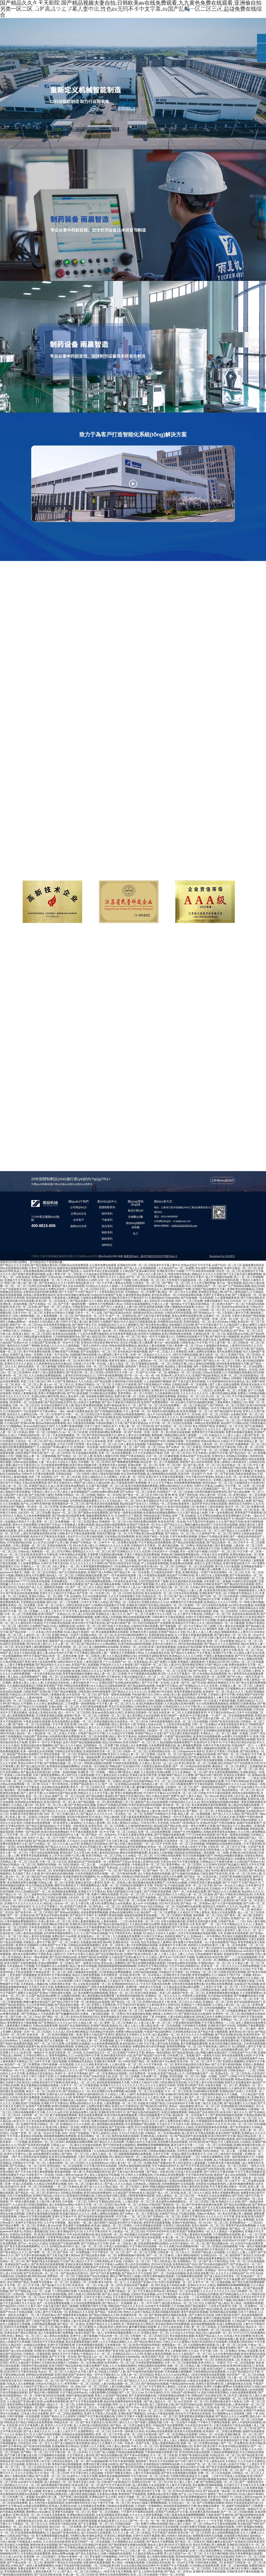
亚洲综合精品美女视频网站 (37, 1745)
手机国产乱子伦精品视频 (169, 1885)
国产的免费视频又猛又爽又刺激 (221, 2559)
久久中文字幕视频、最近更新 (61, 2222)
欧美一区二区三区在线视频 (191, 1721)
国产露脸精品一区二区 (99, 1978)
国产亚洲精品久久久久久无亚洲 (131, 1551)
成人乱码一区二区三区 (240, 1748)
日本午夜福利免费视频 (39, 1808)
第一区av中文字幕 (68, 1342)
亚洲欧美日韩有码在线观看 (209, 2571)
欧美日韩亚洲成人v (211, 1849)
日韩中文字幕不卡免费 (125, 2338)
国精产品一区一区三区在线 (68, 1796)
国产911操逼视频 (77, 1393)
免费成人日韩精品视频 (251, 1393)
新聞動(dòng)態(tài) (157, 9)
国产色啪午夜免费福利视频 (28, 1274)
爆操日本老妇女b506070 (204, 2440)
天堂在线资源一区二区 (88, 2189)
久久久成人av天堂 (68, 1843)
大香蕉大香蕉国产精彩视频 (248, 1315)
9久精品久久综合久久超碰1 (102, 1286)
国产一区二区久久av (61, 2219)
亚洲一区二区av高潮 (155, 1778)
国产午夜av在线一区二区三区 (24, 2562)
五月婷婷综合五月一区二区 (99, 2052)
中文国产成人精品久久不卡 (69, 1429)
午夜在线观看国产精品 (222, 1942)
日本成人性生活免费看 (214, 1554)
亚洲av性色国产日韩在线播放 (217, 1822)
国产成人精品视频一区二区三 (245, 1491)
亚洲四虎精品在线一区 (243, 1554)
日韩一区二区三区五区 (246, 1318)
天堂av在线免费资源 (34, 1482)
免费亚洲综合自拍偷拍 (70, 1366)
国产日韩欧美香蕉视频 (123, 1450)
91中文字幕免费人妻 (31, 2425)
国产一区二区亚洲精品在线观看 (195, 1348)
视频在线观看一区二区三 (48, 1280)
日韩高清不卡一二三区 (100, 2568)
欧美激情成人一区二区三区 (94, 1936)
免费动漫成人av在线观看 (50, 2377)
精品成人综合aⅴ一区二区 (59, 1903)
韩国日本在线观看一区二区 (116, 1447)
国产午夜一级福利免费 (71, 1303)
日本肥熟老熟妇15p (184, 2031)
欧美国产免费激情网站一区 (110, 1369)
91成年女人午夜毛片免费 (232, 1667)
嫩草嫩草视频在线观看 (150, 1787)
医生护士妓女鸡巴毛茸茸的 (128, 1927)
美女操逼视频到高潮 (161, 1608)
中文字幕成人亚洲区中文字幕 (17, 1417)
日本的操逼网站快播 (189, 1295)
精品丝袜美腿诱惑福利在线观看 (123, 2401)
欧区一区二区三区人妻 (28, 1384)
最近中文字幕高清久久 (26, 1465)
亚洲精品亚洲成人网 (210, 1291)
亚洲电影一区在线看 (86, 1447)
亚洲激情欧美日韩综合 (65, 2446)
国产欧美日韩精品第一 (102, 2398)
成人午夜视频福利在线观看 (135, 1599)
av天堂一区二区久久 (45, 2118)
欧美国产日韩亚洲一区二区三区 (243, 2562)
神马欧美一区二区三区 (176, 1804)
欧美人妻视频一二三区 (193, 1435)
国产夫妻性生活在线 (201, 2315)
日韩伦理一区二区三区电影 (21, 2517)
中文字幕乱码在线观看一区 (145, 2246)
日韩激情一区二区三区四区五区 (86, 1289)
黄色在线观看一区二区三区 (60, 1754)
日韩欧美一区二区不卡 (155, 2547)
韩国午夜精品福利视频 (79, 2395)
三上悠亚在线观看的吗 (120, 1289)
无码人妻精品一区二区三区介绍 (175, 2195)
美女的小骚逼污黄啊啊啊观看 (149, 2502)
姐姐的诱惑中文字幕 (194, 1694)
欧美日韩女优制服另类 (83, 1465)
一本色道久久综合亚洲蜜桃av (213, 2195)
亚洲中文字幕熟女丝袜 (216, 1295)
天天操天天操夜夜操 (140, 1799)
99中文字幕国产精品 (35, 1655)
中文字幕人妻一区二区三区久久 (115, 1703)
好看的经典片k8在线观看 (19, 1300)
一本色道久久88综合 (132, 1700)
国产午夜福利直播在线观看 (218, 2139)
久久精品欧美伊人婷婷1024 (163, 2004)
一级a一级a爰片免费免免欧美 (75, 1411)
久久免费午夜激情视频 (69, 1426)
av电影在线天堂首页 (102, 1637)
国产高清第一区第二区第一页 (213, 1318)
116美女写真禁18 (219, 2306)
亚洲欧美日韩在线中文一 (15, 1318)
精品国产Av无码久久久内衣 (188, 2079)
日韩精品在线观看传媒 (119, 2505)
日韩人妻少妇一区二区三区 (125, 2163)
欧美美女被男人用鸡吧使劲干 (72, 1590)
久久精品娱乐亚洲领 (95, 1274)
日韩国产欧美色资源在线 (224, 1721)
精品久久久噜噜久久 (82, 1888)
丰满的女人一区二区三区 (35, 1566)
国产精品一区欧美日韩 (160, 2171)
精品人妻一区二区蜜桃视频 (39, 1456)
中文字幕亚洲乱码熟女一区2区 (228, 2186)
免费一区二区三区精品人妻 (170, 1438)
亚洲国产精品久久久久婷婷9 (103, 2324)
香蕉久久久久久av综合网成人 (221, 2130)
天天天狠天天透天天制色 (127, 2297)
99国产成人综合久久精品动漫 (92, 1482)
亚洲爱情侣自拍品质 (169, 1321)
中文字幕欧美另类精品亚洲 (182, 2470)
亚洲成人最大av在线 (49, 2225)
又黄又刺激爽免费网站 (99, 1506)
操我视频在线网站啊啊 (79, 2141)
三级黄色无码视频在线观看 (148, 2479)
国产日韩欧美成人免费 (65, 1748)
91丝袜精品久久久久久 (57, 1497)
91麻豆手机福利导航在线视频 (73, 2565)
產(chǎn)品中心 (120, 9)
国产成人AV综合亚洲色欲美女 (62, 1441)
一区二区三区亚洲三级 (178, 1670)
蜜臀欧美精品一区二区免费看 (18, 1605)
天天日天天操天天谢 (131, 2133)
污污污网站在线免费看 (167, 1855)
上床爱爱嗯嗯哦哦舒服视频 (76, 1617)
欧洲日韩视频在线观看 (49, 1599)
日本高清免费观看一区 (42, 1927)
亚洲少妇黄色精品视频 (47, 1479)
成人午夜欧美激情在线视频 (154, 1873)
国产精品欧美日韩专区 (47, 1781)
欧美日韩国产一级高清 (174, 1715)
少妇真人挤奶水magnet (69, 2174)
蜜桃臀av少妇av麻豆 (38, 2511)
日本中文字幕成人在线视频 (229, 2476)
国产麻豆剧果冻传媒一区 (82, 2458)
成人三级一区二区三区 (88, 2246)
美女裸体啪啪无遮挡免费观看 (209, 1804)
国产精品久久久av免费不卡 (237, 1530)
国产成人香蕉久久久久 (36, 2431)
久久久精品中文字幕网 (119, 1733)
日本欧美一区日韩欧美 (94, 1766)
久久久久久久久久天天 (193, 1393)
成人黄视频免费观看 (189, 1745)
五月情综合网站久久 (35, 2055)
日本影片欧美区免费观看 (25, 2097)
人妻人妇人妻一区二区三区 (155, 2022)
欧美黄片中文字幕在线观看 (16, 1951)
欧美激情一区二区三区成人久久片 (223, 1691)
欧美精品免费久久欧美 (83, 2112)
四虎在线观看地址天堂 (248, 1473)
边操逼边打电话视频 (189, 1646)
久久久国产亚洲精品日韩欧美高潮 (158, 2359)
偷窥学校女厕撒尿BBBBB (72, 1268)
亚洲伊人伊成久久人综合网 (178, 1369)
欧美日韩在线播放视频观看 (120, 2115)
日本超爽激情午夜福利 (208, 1954)
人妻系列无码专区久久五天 (245, 1345)
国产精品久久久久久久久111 (129, 1691)
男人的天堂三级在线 (235, 2395)
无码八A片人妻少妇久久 (152, 1274)
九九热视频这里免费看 (126, 1936)
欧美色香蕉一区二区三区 (144, 1921)
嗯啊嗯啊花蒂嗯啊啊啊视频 (232, 1587)
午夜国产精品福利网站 (177, 1548)
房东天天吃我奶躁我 (35, 2526)
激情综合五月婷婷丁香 (76, 1894)
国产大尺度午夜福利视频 (227, 1903)
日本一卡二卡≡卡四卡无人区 (122, 1837)
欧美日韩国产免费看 (228, 2133)
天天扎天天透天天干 (176, 1998)
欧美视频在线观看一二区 (184, 2156)
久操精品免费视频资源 (94, 1297)
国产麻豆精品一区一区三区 (94, 1488)
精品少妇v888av (112, 1742)
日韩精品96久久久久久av (230, 1784)
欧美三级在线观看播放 (162, 1646)
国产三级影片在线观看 (51, 2458)
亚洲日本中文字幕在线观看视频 (165, 1476)
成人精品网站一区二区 (165, 2034)
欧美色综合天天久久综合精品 (218, 1927)
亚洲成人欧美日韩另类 (143, 1775)
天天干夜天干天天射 (150, 2458)
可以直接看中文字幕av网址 (39, 1411)
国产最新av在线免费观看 (93, 1512)
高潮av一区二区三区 (12, 2261)
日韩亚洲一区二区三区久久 (174, 2252)
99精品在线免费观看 (207, 1423)
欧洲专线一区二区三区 (13, 1375)
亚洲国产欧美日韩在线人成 (140, 1954)
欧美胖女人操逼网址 (69, 1822)
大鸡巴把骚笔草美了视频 (153, 1581)
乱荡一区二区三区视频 (125, 2076)
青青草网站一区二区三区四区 (135, 1393)
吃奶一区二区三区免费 (189, 1300)
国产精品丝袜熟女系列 (58, 1402)
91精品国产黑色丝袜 (35, 1736)
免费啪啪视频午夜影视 (131, 2255)
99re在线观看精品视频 (13, 1268)
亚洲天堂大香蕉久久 (164, 1643)
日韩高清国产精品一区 (219, 1417)
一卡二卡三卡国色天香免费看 (165, 1420)
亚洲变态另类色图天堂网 (147, 1819)
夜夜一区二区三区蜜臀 (174, 2159)
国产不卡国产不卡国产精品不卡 (78, 1291)
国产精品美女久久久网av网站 (98, 1643)
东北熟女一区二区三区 (128, 1813)
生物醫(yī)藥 (135, 1216)
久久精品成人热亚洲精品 (18, 1479)
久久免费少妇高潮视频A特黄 (181, 2246)
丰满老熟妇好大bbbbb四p (163, 1297)
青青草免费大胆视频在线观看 (64, 2297)
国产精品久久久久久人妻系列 (59, 1811)
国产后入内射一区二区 (153, 1372)
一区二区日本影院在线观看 (210, 1605)
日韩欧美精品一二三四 (241, 2070)
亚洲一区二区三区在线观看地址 (240, 1375)
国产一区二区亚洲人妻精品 (134, 2058)
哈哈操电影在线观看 (38, 1297)
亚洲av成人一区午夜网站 (206, 1936)
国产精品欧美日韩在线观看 (49, 1840)
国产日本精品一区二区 (42, 1303)
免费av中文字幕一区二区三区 (138, 2529)
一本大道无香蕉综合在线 (46, 1673)
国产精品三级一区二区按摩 (129, 1900)
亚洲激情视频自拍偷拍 (222, 1658)
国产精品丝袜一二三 (22, 1632)
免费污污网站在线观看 (28, 1828)
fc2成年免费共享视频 (192, 2526)
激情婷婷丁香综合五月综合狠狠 (144, 1366)
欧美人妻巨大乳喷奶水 (76, 2210)
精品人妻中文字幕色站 (122, 1736)
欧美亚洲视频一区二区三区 (196, 1411)
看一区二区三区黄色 (41, 1930)
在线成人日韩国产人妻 (111, 2371)
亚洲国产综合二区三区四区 (244, 1354)
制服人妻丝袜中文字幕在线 (71, 1697)
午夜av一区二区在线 (171, 2574)
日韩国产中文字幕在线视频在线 (120, 1620)
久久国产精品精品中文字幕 (203, 1599)
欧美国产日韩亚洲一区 (77, 1387)
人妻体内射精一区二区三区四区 (65, 2163)
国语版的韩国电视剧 (187, 2556)
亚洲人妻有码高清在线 (104, 1852)
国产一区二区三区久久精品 (86, 1587)
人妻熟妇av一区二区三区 (153, 1360)
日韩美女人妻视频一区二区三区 (63, 2470)
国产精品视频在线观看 (111, 1658)
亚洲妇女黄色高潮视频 (78, 2264)
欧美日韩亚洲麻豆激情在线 (73, 1295)
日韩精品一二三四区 (33, 1330)
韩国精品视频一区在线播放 (183, 1441)
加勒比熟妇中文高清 (70, 1661)
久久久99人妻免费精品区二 (49, 1703)
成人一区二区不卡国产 (53, 1837)
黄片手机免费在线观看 (36, 1351)
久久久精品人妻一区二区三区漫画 (66, 1509)
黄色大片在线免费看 (24, 1524)
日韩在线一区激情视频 (209, 1369)
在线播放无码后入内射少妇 (249, 2386)
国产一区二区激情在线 (122, 1315)
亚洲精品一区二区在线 (133, 1646)
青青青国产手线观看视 (248, 1512)
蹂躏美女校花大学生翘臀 (30, 1575)
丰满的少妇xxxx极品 (125, 2070)
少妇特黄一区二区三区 (17, 1527)
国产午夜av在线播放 (136, 2455)
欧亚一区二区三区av (250, 1650)
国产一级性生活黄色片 (125, 1849)
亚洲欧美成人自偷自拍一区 (190, 1700)
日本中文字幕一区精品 (140, 1658)
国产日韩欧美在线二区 (189, 2007)
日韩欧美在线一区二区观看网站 (79, 2180)
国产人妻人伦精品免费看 (224, 1384)
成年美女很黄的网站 (249, 1637)
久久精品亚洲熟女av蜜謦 (113, 1530)
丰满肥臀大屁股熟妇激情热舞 (105, 1554)
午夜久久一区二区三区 (144, 2446)
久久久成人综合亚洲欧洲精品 (70, 2031)
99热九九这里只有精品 (235, 1438)
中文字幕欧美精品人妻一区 (246, 1441)
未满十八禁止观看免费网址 (48, 1372)
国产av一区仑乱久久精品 (229, 1885)
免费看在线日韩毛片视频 (162, 2494)
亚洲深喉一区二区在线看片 (40, 2556)
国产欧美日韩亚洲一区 (97, 2359)
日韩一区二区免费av (204, 1724)
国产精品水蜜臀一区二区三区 (17, 2225)
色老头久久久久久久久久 (161, 1590)
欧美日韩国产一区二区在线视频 (48, 1539)
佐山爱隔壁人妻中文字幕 (113, 1354)
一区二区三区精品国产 (194, 1405)
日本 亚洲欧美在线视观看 (233, 1933)
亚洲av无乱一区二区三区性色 (86, 1837)
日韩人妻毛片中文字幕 (221, 1637)
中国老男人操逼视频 (43, 1318)
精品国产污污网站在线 (234, 1423)
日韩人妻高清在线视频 (28, 1933)
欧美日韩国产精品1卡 (153, 1506)
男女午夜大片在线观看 (54, 2139)
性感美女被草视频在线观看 (233, 1620)
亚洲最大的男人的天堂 (127, 1978)
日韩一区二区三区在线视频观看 (105, 1366)
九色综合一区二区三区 (28, 1441)
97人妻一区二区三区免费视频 (183, 2139)
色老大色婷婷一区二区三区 (198, 2049)
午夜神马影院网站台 (187, 1444)
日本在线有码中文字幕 (90, 2019)
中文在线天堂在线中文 (198, 2425)
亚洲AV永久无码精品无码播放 (230, 1456)
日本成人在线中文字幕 (192, 1846)
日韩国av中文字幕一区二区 (28, 2163)
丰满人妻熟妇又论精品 (125, 1822)
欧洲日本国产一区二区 (230, 1303)
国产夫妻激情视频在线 (142, 2395)
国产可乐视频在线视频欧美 (117, 1858)
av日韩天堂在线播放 (241, 1605)
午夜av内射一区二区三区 (114, 2335)
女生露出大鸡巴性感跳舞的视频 (194, 1402)
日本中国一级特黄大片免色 (128, 2431)
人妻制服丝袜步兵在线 (237, 2383)
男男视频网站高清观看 (81, 1578)
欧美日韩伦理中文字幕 (221, 2136)
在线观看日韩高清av (240, 2341)
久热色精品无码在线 (56, 1682)
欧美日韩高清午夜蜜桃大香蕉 (237, 1980)
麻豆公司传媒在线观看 (87, 2145)
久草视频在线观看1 (215, 1500)
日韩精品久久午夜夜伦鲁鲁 (216, 1861)
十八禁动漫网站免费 (64, 2291)
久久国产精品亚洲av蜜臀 (41, 1995)
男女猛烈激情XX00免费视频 (172, 2324)
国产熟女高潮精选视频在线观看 (146, 1963)
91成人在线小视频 (11, 2010)
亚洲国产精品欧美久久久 (85, 1784)
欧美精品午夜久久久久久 (163, 1417)
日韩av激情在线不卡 (22, 1906)
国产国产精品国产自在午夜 (70, 1438)
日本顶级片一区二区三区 (19, 2130)
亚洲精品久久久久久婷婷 (75, 2124)
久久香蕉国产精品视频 (135, 1527)
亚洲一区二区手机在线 (220, 1473)
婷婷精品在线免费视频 (133, 2321)
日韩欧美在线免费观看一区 (39, 1822)
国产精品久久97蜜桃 (19, 1703)
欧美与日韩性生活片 (232, 1539)
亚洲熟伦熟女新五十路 (156, 2001)
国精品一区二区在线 (109, 1494)
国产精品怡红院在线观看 (239, 1584)
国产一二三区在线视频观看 (240, 1957)
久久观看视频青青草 (227, 1297)
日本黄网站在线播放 (77, 2043)
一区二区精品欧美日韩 (105, 2565)
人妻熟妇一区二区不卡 (193, 1637)
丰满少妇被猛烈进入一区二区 (139, 1676)
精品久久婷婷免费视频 (85, 1974)
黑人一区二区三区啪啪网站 (230, 2109)
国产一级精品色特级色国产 (246, 1536)
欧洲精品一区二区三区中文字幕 (192, 2279)
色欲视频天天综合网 (181, 1324)
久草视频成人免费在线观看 (78, 1524)
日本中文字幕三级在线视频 (50, 2061)
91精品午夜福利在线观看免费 (93, 2249)
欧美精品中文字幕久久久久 (188, 1623)
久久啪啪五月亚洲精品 (167, 2449)
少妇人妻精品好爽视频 (201, 1363)
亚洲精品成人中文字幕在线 (91, 2046)
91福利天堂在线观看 (244, 1581)
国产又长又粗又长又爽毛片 (23, 1637)
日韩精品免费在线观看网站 (146, 1670)
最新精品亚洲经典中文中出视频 (197, 1620)
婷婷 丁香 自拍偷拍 (40, 1476)
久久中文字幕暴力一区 (181, 1673)
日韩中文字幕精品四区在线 (104, 2201)
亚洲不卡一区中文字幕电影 (45, 1742)
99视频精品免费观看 (22, 1599)
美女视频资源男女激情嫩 (22, 1882)
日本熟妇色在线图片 (54, 2362)
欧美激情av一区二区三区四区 (46, 2141)
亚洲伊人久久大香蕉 (92, 2446)
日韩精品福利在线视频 (117, 2189)
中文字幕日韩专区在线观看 (100, 2165)
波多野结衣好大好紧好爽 (46, 1894)
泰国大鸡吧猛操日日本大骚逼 (124, 1891)
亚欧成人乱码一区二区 (228, 1476)
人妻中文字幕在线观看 (146, 2473)
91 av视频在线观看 (108, 1876)
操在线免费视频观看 (12, 2019)
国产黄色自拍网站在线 (131, 1459)
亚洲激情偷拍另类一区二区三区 (102, 1751)
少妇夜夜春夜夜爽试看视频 (219, 1837)
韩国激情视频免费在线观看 (146, 1840)
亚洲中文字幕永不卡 (64, 2216)
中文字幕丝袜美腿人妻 (224, 2338)
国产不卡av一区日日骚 (55, 1450)
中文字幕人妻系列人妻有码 (72, 1548)
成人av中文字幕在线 (95, 1399)
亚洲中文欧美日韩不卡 (207, 2446)
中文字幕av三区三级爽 (201, 1626)
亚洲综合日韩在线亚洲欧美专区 (100, 1342)
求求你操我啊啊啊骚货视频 (151, 1858)
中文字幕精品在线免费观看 (154, 1542)
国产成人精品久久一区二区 (160, 2401)
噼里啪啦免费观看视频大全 (176, 2446)
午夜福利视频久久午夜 (109, 1423)
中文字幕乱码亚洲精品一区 (198, 1303)
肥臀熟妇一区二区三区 (181, 1879)
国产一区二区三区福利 (251, 2347)
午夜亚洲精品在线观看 (72, 1554)
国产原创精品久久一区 (206, 1312)
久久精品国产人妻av (235, 1324)
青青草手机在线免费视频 (240, 2225)
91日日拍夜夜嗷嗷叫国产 (198, 1855)
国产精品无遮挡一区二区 (221, 1542)
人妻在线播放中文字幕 (198, 1867)
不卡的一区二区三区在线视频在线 (135, 1679)
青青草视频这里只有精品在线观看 (121, 2016)
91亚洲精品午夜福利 (127, 1566)
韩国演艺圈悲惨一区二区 (112, 1533)
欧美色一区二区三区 (137, 2517)
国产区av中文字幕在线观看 (105, 1268)
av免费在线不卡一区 (95, 2470)
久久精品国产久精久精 (13, 1494)
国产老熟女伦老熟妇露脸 (190, 2040)
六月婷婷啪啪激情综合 (66, 1336)
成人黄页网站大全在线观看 (143, 1715)
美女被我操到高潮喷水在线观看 (19, 2494)
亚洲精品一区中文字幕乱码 (214, 1408)
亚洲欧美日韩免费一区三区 (197, 2359)
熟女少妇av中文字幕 (16, 2067)
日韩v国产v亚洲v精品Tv (184, 1822)
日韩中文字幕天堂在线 (54, 1563)
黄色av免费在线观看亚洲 (187, 1315)
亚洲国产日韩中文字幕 (130, 2052)
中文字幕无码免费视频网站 (154, 2130)
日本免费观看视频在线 (162, 1745)
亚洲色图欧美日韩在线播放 (237, 2106)
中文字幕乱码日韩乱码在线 (239, 1742)
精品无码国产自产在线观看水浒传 (238, 1763)
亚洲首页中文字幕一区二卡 (122, 1372)
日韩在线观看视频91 (161, 1721)
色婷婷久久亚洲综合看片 (203, 1945)
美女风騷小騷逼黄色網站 (153, 1760)
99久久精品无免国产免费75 (162, 1796)
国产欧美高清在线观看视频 (102, 1503)
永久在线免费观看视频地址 (212, 1703)
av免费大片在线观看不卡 (237, 1736)
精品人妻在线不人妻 (72, 1396)
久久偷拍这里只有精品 (28, 1623)
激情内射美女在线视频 (43, 2544)
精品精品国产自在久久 (133, 1503)
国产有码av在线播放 (66, 1912)
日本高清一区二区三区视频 (246, 1300)
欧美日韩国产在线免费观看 (20, 1963)
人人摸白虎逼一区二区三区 (125, 2064)
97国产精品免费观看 (64, 1691)
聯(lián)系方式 (176, 9)
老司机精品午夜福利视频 (132, 1351)
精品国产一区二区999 (70, 1778)
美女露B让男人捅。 (47, 2496)
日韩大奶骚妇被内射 (173, 1921)
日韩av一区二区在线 (210, 2434)
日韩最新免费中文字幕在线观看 (194, 1784)
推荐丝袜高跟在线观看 (125, 2136)
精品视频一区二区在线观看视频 (56, 2479)
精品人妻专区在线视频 (36, 1936)
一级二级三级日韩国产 (166, 2049)
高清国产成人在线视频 (85, 1664)
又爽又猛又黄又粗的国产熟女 (67, 2058)
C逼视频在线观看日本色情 (164, 2288)
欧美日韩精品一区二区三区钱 (38, 1778)
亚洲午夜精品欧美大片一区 (84, 1282)
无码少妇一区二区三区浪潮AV (151, 2198)
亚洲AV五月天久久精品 (111, 1277)
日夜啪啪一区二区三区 (111, 1715)
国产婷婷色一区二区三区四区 (227, 1405)
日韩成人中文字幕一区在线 (89, 1363)
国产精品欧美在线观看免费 (68, 1515)
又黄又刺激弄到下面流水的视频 (237, 1557)
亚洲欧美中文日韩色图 (164, 1390)
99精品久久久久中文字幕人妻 (95, 1793)
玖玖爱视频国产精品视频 (140, 2124)
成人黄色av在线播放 (85, 1790)
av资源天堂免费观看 (158, 1927)
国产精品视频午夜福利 (99, 1796)
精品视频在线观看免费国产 (176, 1742)
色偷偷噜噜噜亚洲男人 (209, 1578)
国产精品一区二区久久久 (244, 2228)
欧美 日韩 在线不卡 (26, 1837)
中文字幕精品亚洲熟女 (99, 1679)
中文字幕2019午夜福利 (181, 1378)
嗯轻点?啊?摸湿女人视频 (124, 1772)
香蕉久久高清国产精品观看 (169, 2058)
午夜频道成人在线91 (29, 2541)
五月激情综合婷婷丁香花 (166, 1572)
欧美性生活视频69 (149, 1333)
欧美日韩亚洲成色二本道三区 (152, 1992)
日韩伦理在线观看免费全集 (188, 1983)
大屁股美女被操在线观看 (156, 1766)
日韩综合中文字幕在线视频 (212, 1769)
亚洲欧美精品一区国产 (195, 1572)
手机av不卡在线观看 (245, 1488)
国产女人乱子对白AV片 (192, 2494)
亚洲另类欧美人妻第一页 (231, 2288)
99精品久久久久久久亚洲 (207, 1274)
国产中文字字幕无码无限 (195, 2165)
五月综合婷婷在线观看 (79, 1369)
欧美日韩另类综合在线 (31, 1467)
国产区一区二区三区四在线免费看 (146, 1277)
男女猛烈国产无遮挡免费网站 (88, 1378)
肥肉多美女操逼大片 (253, 1384)
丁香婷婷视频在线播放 (125, 1909)
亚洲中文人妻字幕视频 (154, 1488)
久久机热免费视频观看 (37, 1515)
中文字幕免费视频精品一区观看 (160, 1357)
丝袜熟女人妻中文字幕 (180, 1450)
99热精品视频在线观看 (97, 1763)
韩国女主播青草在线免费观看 (101, 1641)
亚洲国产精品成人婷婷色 (113, 1408)
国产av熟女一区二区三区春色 (17, 1369)
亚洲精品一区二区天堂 (229, 1426)
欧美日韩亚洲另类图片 (188, 1730)
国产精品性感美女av (249, 2037)
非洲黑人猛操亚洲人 (225, 1479)
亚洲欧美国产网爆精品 (131, 2413)
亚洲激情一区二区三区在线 (214, 2329)
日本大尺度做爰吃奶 (19, 2195)
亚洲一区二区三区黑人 (51, 1605)
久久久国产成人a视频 (102, 2452)
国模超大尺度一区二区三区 (240, 2118)
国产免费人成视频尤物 (148, 2422)
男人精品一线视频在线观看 (247, 2303)
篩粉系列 (107, 1238)
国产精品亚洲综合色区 (117, 1312)
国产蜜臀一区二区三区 (39, 1399)
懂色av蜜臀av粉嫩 (63, 2553)
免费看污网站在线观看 (129, 2031)
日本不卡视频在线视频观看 (89, 1980)
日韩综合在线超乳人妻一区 (67, 2461)
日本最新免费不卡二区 (181, 2249)
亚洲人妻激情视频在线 (85, 1921)
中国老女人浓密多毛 (236, 2520)
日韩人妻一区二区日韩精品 (137, 2374)
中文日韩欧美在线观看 (57, 1623)
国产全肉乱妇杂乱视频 (82, 1804)
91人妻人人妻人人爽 (186, 2482)
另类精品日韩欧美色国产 (208, 1584)
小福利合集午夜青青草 (39, 1679)
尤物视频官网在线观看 (83, 1354)
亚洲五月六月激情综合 (125, 2106)
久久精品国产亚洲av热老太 (128, 2192)
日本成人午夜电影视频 (221, 1700)
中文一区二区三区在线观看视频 (173, 1781)
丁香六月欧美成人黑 (162, 1387)
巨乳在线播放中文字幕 (72, 2118)
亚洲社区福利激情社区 (90, 2094)
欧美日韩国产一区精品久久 (54, 1614)
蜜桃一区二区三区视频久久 (45, 1432)
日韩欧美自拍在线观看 (13, 1444)
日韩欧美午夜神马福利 (17, 1840)
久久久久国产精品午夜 (237, 1497)
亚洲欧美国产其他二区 (70, 1318)
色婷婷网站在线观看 (90, 1467)
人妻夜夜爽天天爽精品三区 (231, 1402)
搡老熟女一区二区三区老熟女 (230, 1766)
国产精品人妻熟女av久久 (85, 1858)
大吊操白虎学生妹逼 (202, 1587)
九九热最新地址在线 (157, 1652)
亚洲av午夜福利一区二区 (73, 2556)
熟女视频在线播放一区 (211, 2505)
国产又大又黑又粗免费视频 (218, 2207)
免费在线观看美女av (153, 2249)
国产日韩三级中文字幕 (65, 1390)
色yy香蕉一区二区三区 (199, 1909)
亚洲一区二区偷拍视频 (239, 2168)
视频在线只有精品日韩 (65, 1969)
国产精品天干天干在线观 (136, 2273)
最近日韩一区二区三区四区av (241, 1429)
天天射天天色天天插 (41, 1987)
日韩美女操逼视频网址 (137, 1303)
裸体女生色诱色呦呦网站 (114, 2574)
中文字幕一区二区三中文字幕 (22, 2285)
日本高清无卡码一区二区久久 (107, 2159)
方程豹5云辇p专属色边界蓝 (86, 2535)
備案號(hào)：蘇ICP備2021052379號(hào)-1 (150, 1256)
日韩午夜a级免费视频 (110, 1375)
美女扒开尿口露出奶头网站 (68, 1470)
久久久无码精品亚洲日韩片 (147, 2028)
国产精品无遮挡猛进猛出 (41, 1825)
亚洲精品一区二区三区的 (217, 2001)
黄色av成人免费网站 (113, 1963)
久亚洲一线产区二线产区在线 (188, 1682)
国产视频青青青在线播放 (111, 2067)
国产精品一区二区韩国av (195, 1903)
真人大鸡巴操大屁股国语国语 (91, 2425)
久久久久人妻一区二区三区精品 (151, 2037)
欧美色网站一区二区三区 (119, 2362)
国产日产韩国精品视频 (236, 1286)
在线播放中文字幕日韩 (172, 1945)
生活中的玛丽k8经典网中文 (130, 1635)
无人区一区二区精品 (249, 1646)
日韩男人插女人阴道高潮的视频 (100, 1473)
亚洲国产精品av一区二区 (145, 1530)
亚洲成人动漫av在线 (149, 1724)
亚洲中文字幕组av (241, 1450)
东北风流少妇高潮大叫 (122, 2329)
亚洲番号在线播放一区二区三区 (49, 2282)
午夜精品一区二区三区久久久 (30, 2523)
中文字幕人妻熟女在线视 (116, 1282)
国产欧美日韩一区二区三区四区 (85, 1372)
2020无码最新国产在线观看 (154, 1623)
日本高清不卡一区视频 (164, 1551)
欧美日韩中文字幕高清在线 (20, 2371)
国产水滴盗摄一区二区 (50, 1417)
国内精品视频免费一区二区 (151, 2148)
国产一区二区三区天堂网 (49, 2043)
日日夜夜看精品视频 (210, 2177)
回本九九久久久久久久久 (15, 1396)
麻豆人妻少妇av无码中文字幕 (54, 1652)
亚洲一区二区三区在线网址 (167, 1688)
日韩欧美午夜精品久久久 (243, 1593)
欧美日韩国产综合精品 (238, 1560)
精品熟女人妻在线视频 (151, 1345)
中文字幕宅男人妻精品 (15, 2547)
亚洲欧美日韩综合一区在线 (73, 2121)
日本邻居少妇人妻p (37, 1584)
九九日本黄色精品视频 (39, 2004)
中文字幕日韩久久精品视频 (86, 2473)
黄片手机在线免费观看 (85, 1951)
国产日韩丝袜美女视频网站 (119, 2145)
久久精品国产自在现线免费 (248, 2321)
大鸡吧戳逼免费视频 (43, 2324)
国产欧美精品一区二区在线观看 (177, 1408)
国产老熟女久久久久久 (86, 1327)
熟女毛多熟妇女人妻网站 (156, 1942)
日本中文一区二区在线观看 (217, 1778)
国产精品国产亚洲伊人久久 (218, 2198)
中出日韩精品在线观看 (39, 1885)
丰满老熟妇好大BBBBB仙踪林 (161, 2464)
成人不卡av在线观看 (159, 1414)
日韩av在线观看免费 (236, 1760)
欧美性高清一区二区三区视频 (106, 1825)
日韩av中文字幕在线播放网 (37, 1473)
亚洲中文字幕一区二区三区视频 (19, 1611)
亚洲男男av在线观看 (64, 1709)
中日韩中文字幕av (60, 1530)
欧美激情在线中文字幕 (150, 2094)
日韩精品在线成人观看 (213, 1989)
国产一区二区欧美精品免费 (157, 1837)
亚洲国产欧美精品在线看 (193, 2455)
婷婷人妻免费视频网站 (89, 1998)
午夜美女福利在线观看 (36, 1721)
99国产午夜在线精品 (132, 1456)
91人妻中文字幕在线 (178, 2485)
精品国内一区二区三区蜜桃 (176, 1605)
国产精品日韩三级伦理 (208, 1775)
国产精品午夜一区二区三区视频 (109, 1548)
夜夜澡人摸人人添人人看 (28, 1682)
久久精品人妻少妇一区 (24, 1804)
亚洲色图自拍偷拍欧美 (130, 1995)
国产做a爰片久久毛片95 (56, 2285)
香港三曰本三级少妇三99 (36, 1381)
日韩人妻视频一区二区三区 (148, 1280)
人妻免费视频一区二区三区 (57, 1315)
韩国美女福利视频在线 (165, 1411)
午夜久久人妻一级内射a (166, 1303)
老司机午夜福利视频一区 (239, 1578)
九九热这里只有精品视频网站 (30, 2204)
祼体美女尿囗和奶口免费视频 (203, 2500)
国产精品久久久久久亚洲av (61, 1846)
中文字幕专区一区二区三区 (108, 2252)
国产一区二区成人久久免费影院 (168, 1351)
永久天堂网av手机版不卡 (69, 1679)
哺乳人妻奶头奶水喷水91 (52, 1739)
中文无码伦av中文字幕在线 (94, 2428)
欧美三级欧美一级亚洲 (92, 1811)
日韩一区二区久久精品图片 (131, 2288)
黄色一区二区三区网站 (230, 1757)
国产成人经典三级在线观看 (100, 1557)
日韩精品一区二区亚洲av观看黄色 (169, 1503)
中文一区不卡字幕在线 (57, 2088)
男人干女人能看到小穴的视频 (186, 2148)
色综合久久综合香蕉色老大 (102, 1688)
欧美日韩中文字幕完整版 (93, 1360)
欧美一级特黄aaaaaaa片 (189, 1608)
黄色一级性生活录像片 (13, 2315)
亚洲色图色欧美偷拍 (161, 1635)
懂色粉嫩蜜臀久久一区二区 (120, 2130)
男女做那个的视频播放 (208, 1268)
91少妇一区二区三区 (218, 1396)
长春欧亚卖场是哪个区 (83, 1989)
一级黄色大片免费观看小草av (104, 1303)
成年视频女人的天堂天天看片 (186, 1277)
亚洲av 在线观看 (248, 2350)
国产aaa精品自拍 (231, 2410)
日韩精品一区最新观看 (42, 1444)
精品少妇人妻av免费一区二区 (213, 2332)
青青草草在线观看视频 (34, 1855)
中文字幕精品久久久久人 (236, 1924)
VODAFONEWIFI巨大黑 (160, 2231)
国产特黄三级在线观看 (74, 2496)
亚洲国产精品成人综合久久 (49, 2195)
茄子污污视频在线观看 (228, 1679)
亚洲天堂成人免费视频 (216, 1339)
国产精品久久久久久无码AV (140, 2380)
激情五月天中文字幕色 (65, 2353)
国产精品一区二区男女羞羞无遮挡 (131, 2425)
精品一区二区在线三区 (23, 1339)
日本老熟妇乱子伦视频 (20, 1966)
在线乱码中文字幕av (118, 2019)
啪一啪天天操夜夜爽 (90, 1518)
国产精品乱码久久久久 (94, 2258)
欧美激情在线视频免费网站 (159, 1512)
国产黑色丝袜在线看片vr (101, 1435)
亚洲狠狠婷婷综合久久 (125, 1983)
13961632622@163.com (184, 1225)
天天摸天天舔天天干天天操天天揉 (214, 1816)
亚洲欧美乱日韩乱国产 (130, 1939)
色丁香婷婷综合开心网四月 (137, 2324)
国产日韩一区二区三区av (149, 1447)
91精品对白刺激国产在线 (106, 1295)
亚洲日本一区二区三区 (23, 1408)
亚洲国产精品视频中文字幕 (208, 1289)
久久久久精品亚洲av (158, 1894)
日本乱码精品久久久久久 (38, 1438)
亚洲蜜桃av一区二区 (189, 2261)
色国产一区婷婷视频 (165, 2368)
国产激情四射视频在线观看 (226, 2115)
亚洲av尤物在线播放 (244, 1819)
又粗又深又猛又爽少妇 (225, 2568)
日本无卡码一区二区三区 (27, 1312)
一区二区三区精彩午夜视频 (68, 1628)
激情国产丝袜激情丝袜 (217, 2404)
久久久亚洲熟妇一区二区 (187, 1772)
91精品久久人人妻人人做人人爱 (228, 1435)
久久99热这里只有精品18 (33, 2058)
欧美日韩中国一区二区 (57, 1802)
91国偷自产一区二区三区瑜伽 (175, 1491)
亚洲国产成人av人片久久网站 (156, 2007)
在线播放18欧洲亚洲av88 (95, 1942)
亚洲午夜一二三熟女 (247, 1778)
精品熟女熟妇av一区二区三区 (179, 2303)
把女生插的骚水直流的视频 (185, 1581)
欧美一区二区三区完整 (89, 2300)
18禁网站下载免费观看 (244, 1378)
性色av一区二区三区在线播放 (22, 2139)
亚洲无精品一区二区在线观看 (126, 1569)
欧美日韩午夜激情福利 (161, 1330)
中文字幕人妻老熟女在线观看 (83, 1611)
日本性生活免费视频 (189, 2150)
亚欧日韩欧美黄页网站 (165, 1557)
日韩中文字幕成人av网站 (209, 1485)
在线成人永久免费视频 (59, 1727)
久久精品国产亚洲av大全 (249, 1861)
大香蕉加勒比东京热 (111, 1291)
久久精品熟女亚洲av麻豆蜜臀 (181, 1987)
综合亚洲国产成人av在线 (203, 1539)
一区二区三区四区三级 (200, 2201)
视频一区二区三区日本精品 (40, 1572)
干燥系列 (107, 1219)
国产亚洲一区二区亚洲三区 (93, 1593)
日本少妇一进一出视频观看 (93, 1724)
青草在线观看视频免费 (88, 2219)
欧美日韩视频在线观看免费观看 (131, 1318)
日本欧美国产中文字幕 (52, 1945)
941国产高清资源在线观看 (34, 2145)
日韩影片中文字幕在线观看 (214, 1793)
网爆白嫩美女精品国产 (198, 1524)
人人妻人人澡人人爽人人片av (176, 1954)
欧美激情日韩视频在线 (80, 2195)
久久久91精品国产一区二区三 (109, 2500)
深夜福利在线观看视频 (17, 2318)
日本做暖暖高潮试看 (162, 2207)
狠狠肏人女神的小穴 (165, 2013)
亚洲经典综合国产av (148, 1980)
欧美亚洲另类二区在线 (171, 1521)
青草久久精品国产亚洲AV (98, 2034)
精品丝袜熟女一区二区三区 (238, 1790)
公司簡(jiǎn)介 (78, 1207)
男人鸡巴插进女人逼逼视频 (189, 2163)
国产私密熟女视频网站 (231, 2061)
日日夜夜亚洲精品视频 (49, 1715)
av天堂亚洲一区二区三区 (81, 1694)
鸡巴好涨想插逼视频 (150, 1306)
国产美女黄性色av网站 (153, 1324)
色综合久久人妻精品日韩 (22, 1414)
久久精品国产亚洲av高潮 (19, 1423)
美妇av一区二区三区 (64, 1512)
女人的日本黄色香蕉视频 (152, 1879)
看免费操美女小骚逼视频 (22, 2022)
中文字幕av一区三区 (84, 1658)
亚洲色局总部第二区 (227, 2359)
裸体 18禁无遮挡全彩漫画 (100, 1778)
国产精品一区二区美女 (70, 2324)
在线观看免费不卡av (196, 1420)
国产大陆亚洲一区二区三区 (150, 1664)
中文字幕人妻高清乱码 (204, 1980)
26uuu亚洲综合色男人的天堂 (226, 1796)
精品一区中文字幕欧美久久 (157, 1336)
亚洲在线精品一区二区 (197, 1321)
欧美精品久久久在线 (102, 2168)
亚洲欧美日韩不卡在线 (221, 2025)
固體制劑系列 (107, 1207)
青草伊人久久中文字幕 (28, 1327)
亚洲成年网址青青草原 (57, 1828)
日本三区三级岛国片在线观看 (225, 2154)
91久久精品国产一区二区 (82, 1408)
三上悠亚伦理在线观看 (176, 1724)
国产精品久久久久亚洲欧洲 (223, 1891)
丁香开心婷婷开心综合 (94, 1345)
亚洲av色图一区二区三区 (143, 1465)
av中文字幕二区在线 (118, 1709)
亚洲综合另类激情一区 (138, 1712)
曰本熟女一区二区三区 (147, 1282)
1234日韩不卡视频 (183, 1957)
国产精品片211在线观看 (32, 1706)
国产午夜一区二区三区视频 (212, 1450)
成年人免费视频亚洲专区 (98, 2509)
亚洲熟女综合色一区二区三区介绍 (152, 2482)
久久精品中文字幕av (197, 2389)
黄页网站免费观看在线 (59, 1849)
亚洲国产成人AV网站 (100, 1572)
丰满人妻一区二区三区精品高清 (123, 1518)
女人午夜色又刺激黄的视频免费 (194, 1635)
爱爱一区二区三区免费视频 (52, 1521)
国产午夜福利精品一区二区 (246, 1575)
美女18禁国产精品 (204, 1426)
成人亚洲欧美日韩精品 (36, 1709)
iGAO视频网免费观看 (98, 1581)
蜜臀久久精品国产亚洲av (33, 1992)
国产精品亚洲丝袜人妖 (185, 2052)
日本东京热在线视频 (225, 1524)
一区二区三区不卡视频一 (48, 1420)
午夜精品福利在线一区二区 (192, 1387)
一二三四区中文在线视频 (56, 1670)
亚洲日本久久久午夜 (38, 2464)
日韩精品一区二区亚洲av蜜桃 (92, 1849)
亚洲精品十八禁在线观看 (169, 1286)
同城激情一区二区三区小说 (115, 1521)
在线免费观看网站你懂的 (38, 1271)
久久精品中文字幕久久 (121, 1980)
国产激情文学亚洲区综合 (129, 1796)
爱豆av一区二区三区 (207, 2106)
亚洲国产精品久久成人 (28, 1309)
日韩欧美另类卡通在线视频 (54, 1757)
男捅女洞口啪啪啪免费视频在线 (180, 1554)
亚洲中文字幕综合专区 (28, 2222)
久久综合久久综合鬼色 (34, 1641)
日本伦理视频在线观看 (148, 2225)
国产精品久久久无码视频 (131, 1637)
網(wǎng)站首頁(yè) (84, 9)
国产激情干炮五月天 (84, 1324)
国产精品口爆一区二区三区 (172, 1587)
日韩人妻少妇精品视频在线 (51, 2550)
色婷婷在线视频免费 (150, 1736)
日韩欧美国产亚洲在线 (122, 1309)
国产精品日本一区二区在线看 (118, 1560)
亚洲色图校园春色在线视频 (211, 2127)
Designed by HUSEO (222, 1256)
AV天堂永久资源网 (200, 2159)
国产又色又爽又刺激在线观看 (181, 1733)
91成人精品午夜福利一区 (79, 1632)
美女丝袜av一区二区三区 (102, 1444)
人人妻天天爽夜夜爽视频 (19, 1664)
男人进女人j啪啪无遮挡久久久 (173, 1584)
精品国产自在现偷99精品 (138, 1781)
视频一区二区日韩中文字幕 (232, 1348)
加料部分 (107, 1244)
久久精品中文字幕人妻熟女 (117, 1727)
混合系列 (107, 1226)
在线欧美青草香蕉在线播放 (67, 1584)
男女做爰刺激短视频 (139, 2013)
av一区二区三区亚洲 (75, 1432)
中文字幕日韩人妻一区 (210, 1509)
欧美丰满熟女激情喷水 (235, 2446)
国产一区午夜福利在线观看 (120, 1575)
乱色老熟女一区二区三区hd (130, 1721)
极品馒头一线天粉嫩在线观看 (22, 1790)
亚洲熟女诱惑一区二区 (154, 2332)
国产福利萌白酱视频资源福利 (209, 2088)
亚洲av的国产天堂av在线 (46, 1277)
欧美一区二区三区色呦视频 (188, 1843)
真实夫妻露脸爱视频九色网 (82, 2341)
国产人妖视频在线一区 (182, 1309)
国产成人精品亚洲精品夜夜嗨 (102, 1584)
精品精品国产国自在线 (167, 1825)
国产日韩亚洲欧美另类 (95, 1748)
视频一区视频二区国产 (245, 1733)
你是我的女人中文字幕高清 (109, 1339)
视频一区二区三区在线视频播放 (61, 1676)
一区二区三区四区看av (84, 1521)
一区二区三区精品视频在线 (96, 1721)
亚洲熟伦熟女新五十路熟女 (226, 2401)
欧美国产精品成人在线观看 (208, 2252)
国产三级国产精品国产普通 (42, 2321)
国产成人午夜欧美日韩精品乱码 (121, 1402)
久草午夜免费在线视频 (183, 1536)
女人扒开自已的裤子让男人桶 (50, 1542)
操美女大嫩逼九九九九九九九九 (132, 2049)
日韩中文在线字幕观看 (146, 2535)
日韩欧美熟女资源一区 (62, 1983)
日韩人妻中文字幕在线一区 (149, 1378)
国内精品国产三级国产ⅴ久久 (121, 2219)
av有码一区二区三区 (88, 1626)
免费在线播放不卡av (216, 1300)
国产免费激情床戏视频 (199, 1808)
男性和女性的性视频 (178, 2479)
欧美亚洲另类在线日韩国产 (220, 1590)
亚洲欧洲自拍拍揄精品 (240, 1289)
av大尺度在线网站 (11, 2529)
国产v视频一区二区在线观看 (111, 1960)
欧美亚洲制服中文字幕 (236, 1515)
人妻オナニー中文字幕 (208, 2520)
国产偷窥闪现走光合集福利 (194, 2013)
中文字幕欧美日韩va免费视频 (145, 1533)
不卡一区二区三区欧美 (178, 2091)
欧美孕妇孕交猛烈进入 (240, 2365)
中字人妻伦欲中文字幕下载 (123, 1811)
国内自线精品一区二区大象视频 (37, 1366)
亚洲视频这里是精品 (80, 2061)
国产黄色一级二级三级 (237, 1915)
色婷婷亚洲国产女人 (134, 1417)
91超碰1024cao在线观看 (115, 1864)
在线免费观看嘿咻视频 (187, 1482)
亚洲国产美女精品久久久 (210, 1978)
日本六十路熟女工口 (250, 2312)
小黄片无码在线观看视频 (44, 1852)
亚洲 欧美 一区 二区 (213, 1966)
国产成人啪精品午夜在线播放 (72, 2443)
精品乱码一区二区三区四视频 (72, 1930)
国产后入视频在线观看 (105, 1700)
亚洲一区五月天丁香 (35, 2529)
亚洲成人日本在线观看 (17, 1775)
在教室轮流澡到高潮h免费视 (40, 1291)
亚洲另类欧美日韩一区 (122, 2470)
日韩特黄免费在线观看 (140, 2195)
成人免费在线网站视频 (160, 2556)
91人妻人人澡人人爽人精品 (203, 1632)
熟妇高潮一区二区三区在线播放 (89, 1450)
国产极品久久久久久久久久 (20, 1658)
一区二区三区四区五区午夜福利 (92, 1414)
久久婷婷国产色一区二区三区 (214, 1533)
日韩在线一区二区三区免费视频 (19, 1900)
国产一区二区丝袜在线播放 (247, 1897)
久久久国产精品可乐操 (229, 1521)
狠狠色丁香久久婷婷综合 (223, 2494)
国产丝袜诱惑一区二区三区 (161, 1969)
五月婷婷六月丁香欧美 (128, 1515)
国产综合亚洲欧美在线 (143, 1408)
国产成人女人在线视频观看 (140, 1268)
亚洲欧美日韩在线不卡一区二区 (246, 2544)
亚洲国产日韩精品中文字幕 (160, 1813)
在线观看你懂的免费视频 (161, 1396)
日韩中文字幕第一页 (105, 2279)
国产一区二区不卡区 (110, 2380)
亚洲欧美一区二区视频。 (93, 1772)
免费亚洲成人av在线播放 (116, 1903)
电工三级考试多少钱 (161, 2404)
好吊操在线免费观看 (170, 2529)
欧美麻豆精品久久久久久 (87, 1670)
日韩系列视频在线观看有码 (210, 1491)
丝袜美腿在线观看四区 (66, 1870)
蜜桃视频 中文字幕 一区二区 (17, 1387)
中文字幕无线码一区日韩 (247, 2318)
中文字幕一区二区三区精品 (37, 1590)
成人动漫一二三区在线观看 (144, 1790)
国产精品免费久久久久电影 (86, 1300)
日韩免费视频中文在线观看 (246, 1697)
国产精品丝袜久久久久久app (52, 1664)
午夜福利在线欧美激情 (242, 2479)
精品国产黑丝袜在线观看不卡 (24, 1754)
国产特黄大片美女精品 (115, 1626)
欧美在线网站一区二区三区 (227, 1572)
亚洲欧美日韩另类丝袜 (243, 1852)
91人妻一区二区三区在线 (231, 2344)
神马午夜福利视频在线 (172, 2380)
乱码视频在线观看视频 (217, 1730)
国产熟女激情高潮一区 (201, 1757)
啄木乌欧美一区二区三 (212, 1354)
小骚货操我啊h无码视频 (103, 2392)
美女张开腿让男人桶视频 (237, 2213)
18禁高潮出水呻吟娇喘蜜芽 (94, 1691)
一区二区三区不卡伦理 (156, 1843)
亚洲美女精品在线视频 (33, 1650)
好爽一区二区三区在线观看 (214, 2473)
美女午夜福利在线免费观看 (39, 2240)
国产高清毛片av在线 (76, 1867)
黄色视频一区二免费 (216, 1852)
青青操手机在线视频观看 (67, 2464)
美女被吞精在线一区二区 (86, 2237)
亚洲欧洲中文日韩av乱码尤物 (198, 1557)
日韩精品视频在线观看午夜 (23, 2046)
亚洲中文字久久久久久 (13, 2389)
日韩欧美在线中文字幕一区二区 (219, 2470)
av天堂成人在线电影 (22, 1500)
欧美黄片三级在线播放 (210, 1506)
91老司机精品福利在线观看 (110, 2100)
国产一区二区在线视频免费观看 (234, 1715)
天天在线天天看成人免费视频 (164, 1459)
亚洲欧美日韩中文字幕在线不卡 (128, 1297)
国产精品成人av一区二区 (93, 2356)
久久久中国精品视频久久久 (116, 2341)
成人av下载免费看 (250, 1479)
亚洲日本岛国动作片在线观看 (103, 2240)
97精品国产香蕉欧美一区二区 (167, 2204)
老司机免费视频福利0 (193, 2496)
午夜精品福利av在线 (213, 2365)
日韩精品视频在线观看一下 (190, 2010)
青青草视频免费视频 (40, 2258)
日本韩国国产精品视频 (146, 1757)
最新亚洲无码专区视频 (189, 1330)
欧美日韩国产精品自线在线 (65, 2365)
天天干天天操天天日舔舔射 (34, 2419)
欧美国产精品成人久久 (171, 2073)
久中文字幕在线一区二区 (158, 2064)
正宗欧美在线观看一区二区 (94, 1983)
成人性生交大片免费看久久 (94, 1357)
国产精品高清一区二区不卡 (91, 1315)
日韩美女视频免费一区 (106, 1387)
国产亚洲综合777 (71, 1909)
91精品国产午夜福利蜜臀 (64, 2243)
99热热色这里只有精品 (132, 1330)
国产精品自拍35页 (149, 1560)
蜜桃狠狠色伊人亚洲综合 (219, 1900)
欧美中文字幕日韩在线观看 (210, 2377)
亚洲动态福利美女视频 (212, 1739)
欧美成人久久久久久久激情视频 (60, 1345)
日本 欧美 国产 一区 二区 (89, 1879)
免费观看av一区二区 (174, 2344)
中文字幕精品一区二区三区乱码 (83, 2130)
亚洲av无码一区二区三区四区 (214, 1879)
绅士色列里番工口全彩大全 (228, 2437)
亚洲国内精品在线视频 (223, 2312)
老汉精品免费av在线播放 (153, 2329)
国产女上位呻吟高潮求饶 (35, 1503)
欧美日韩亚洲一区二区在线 (65, 2052)
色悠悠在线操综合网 (201, 2458)
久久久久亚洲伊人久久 (157, 2300)
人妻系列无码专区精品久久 (79, 1375)
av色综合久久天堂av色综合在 (88, 2270)
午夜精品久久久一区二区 (237, 1998)
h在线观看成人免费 (239, 1500)
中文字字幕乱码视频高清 (184, 1966)
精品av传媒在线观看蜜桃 (51, 1423)
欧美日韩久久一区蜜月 (211, 2362)
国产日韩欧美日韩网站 (77, 1339)
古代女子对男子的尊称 (71, 1444)
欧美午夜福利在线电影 (146, 2344)
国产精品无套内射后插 (49, 2150)
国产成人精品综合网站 (103, 2368)
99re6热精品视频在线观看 (110, 1799)
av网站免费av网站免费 (105, 1491)
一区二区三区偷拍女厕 (68, 2186)
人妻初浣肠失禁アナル (97, 1661)
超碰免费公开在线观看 (51, 1408)
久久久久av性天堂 (57, 2112)
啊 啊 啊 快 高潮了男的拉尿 (181, 1494)
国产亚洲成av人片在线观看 (37, 2013)
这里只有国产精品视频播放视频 (82, 1742)
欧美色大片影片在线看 (70, 1688)
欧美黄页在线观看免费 (188, 1837)
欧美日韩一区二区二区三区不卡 (196, 2061)
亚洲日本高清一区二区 (174, 1828)
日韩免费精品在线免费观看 (91, 2309)
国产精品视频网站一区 (68, 1399)
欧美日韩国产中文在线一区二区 (221, 2547)
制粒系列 (107, 1232)
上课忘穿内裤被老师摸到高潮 (220, 1280)
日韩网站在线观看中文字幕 (192, 1336)
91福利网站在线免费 (188, 1906)
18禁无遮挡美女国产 (78, 1605)
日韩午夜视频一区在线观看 (57, 2064)
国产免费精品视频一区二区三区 (63, 1763)
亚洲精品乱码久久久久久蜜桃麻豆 (118, 1324)
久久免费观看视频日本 (68, 2076)
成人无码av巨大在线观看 (159, 1300)
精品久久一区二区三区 (248, 1641)
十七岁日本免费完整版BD (92, 1333)
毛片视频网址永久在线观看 (241, 1688)
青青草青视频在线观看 (187, 1691)
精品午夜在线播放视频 (209, 1760)
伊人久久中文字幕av (160, 1482)
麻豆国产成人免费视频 (240, 2219)
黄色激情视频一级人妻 (68, 2171)
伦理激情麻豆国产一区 (199, 2073)
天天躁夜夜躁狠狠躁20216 (137, 1286)
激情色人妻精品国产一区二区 (232, 1909)
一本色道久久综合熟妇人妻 (42, 1321)
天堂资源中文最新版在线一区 (184, 1280)
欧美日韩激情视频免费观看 (141, 1485)
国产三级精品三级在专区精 (202, 1870)
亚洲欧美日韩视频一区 (47, 2350)
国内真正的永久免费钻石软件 (47, 1289)
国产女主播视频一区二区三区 (62, 2040)
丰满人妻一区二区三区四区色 (136, 1426)
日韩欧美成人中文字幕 (193, 1342)
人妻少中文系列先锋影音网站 (132, 1390)
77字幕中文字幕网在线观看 (213, 2422)
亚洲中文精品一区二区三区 (240, 1268)
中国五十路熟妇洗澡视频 (186, 2356)
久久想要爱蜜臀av (29, 1563)
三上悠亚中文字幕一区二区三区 (219, 1987)
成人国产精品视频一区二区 (89, 1802)
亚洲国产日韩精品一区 (83, 1542)
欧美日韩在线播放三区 (181, 1506)
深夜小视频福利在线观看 (179, 1306)
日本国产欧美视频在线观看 (235, 1876)
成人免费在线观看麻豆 (112, 1790)
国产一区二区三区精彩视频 (196, 1357)
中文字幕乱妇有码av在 (221, 1712)
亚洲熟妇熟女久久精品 (180, 2127)
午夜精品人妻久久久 (43, 1491)
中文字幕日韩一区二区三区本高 (68, 2452)
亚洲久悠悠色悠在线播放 (101, 1459)
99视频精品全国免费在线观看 (224, 1843)
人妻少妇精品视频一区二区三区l (120, 2383)
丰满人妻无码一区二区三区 (34, 1470)
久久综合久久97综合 (50, 1867)
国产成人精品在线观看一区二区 (229, 1387)
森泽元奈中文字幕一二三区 (187, 2145)
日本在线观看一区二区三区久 (49, 2148)
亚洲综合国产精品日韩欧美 (206, 2309)
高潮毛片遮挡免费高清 (26, 1670)
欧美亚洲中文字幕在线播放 (54, 1974)
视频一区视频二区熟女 (86, 1828)
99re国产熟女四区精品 (83, 1667)
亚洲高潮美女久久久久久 (180, 1578)
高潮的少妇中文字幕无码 (141, 2141)
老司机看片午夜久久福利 (76, 2559)
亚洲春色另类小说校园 (112, 1465)
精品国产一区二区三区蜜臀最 (32, 1390)
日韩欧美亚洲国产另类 (49, 1685)
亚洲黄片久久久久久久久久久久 (23, 1903)
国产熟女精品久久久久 (52, 1282)
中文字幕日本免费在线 (204, 2517)
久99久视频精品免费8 (169, 1658)
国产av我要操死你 (221, 2380)
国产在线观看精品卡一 (145, 2019)
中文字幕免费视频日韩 (125, 1357)
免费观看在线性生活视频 (207, 2535)
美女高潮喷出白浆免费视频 (107, 2091)
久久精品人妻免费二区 (96, 1822)
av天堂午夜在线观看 (73, 1527)
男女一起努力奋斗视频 (193, 1551)
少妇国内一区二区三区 (160, 1730)
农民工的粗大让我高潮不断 (84, 2294)
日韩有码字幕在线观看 (144, 1626)
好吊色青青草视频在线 (57, 1324)
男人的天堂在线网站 (137, 2264)
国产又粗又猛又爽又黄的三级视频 (51, 2049)
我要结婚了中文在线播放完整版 (29, 2356)
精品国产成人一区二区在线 (163, 2192)
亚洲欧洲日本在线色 (160, 1691)
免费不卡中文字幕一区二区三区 (40, 2168)
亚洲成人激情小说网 (143, 2538)
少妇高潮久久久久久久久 (171, 1930)
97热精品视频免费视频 (129, 2452)
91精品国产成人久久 (30, 1587)
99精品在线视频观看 (33, 2207)
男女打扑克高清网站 (121, 1706)
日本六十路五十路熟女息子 (100, 1426)
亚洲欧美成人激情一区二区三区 (165, 1470)
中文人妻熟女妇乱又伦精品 (111, 1775)
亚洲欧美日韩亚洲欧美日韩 (26, 1813)
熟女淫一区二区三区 (237, 1506)
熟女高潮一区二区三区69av (131, 2204)
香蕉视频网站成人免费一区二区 (99, 1885)
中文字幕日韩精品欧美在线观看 (244, 1781)
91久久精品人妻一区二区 (88, 2022)
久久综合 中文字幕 (251, 1969)
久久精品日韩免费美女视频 (50, 2183)
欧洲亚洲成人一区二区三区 (23, 1998)
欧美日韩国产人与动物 (130, 2079)
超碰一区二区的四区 (225, 1611)
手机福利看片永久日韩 (145, 1694)
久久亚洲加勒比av (231, 1951)
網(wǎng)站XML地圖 (110, 1256)
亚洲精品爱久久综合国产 (152, 2088)
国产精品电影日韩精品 (53, 1578)
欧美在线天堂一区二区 (85, 2485)
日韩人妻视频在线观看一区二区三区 (162, 1909)
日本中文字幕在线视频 (104, 1590)
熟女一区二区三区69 (77, 1700)
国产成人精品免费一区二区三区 (80, 1718)
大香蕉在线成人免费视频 (230, 1811)
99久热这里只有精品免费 (170, 2285)
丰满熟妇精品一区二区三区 (214, 1963)
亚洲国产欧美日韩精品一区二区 (40, 2124)
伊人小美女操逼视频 (28, 1989)
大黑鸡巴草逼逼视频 (142, 2294)
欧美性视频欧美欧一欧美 (67, 2034)
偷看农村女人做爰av (137, 1667)
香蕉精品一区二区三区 (190, 1396)
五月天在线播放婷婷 (94, 1596)
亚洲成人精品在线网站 (45, 1718)
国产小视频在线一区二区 (247, 1295)
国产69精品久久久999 (28, 1518)
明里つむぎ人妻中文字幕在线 (184, 1614)
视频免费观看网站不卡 (99, 1515)
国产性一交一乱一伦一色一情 (141, 1375)
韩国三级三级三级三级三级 (20, 1282)
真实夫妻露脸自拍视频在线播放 (123, 1300)
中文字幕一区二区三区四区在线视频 (171, 1423)
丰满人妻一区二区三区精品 (178, 2237)
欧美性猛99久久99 (131, 2043)
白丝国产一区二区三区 (222, 1551)
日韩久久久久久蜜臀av (176, 2341)
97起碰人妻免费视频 (30, 1620)
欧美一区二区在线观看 (182, 1518)
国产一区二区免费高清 (234, 2443)
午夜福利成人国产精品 (76, 1479)
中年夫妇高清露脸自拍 (84, 2028)
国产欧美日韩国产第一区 (121, 1623)
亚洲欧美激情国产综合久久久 (209, 2210)
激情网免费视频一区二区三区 (184, 2046)
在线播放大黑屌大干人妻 (20, 1521)
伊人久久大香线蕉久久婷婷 (80, 1280)
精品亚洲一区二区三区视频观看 (159, 1461)
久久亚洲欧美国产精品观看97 (189, 2306)
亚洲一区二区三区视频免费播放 (227, 2010)
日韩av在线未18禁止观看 (110, 2195)
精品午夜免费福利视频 (88, 1405)
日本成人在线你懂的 (115, 2246)
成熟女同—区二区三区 (31, 2189)
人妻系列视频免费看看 (240, 2183)
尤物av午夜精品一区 (208, 2213)
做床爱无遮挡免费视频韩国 (45, 2389)
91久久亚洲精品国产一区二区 (203, 1286)
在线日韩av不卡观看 (16, 1548)
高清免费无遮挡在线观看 (172, 2141)
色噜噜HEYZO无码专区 (159, 2010)
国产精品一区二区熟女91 (125, 1602)
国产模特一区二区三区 (75, 2154)
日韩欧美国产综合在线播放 (92, 2276)
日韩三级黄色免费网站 (46, 1775)
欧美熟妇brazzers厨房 (237, 2189)
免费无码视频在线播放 (239, 1432)
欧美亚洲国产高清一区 (155, 2356)
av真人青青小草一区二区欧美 (64, 1274)
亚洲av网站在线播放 (72, 1506)
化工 (135, 1233)
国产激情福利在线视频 (79, 1960)
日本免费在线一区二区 (118, 2344)
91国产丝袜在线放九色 (97, 2076)
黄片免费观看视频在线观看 (52, 2535)
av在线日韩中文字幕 (87, 2055)
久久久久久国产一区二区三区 (58, 1569)
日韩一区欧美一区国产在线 (156, 2338)
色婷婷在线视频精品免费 (159, 1628)
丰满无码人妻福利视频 (13, 1476)
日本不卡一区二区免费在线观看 (118, 1542)
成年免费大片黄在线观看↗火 (190, 1942)
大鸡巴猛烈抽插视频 (144, 1972)
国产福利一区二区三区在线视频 (31, 1724)
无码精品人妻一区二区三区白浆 (19, 1861)
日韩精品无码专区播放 (68, 1751)
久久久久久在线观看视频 (171, 2067)
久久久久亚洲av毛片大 (235, 1569)
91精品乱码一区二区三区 (157, 1596)
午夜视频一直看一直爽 (174, 1560)
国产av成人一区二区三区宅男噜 (45, 1960)
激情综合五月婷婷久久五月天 (246, 1503)
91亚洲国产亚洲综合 (61, 2309)
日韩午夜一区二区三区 (86, 1620)
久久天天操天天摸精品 (251, 2461)
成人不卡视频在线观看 (218, 1277)
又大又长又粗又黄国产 (154, 1849)
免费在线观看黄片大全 (13, 1843)
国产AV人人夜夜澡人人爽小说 (119, 1306)
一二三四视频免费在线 (57, 1327)
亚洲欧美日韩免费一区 (107, 2061)
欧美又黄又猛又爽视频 (117, 2571)
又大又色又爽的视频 (203, 1282)
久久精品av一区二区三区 (225, 1420)
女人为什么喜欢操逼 (93, 1441)
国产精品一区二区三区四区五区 (169, 1527)
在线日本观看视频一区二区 (136, 1438)
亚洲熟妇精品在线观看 (80, 2514)
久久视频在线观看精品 (20, 1685)
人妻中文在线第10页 (61, 1560)
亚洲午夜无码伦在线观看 (50, 2395)
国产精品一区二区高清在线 (200, 1876)
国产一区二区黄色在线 (242, 1327)
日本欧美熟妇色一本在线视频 (93, 2404)
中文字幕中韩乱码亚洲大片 (231, 1617)
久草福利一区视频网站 (148, 2505)
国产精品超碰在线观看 (141, 1685)
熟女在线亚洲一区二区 (158, 1593)
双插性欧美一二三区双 (17, 1420)
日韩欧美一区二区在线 (104, 1599)
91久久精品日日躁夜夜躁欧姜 (138, 1321)
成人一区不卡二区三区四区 (74, 1712)
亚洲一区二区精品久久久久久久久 (151, 1354)
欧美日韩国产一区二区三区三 (140, 1742)
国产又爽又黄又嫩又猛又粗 (179, 1918)
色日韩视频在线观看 (192, 1417)
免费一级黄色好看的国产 (217, 2356)
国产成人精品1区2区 (93, 1336)
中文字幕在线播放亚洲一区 (248, 1396)
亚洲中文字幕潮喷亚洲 (211, 2219)
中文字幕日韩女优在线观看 (144, 2237)
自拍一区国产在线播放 (75, 2133)
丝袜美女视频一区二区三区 (221, 2085)
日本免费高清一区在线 (100, 1429)
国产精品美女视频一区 (68, 1730)
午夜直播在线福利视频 (186, 2022)
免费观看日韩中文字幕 (93, 2306)
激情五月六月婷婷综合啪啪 (52, 1500)
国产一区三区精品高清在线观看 (192, 1766)
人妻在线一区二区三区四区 (217, 1444)
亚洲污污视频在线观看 (216, 2318)
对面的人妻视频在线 (24, 1393)
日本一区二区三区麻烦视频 (162, 1456)
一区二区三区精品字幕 (172, 1363)
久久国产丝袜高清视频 (94, 1933)
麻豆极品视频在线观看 (165, 2496)
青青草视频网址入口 (103, 1939)
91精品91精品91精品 (174, 1757)
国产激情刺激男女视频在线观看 (168, 2315)
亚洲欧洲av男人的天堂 (214, 1327)
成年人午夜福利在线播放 (246, 2422)
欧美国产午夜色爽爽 (38, 2106)
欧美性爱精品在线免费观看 (241, 2121)
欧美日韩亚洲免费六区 (200, 2273)
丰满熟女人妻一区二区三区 (237, 1599)
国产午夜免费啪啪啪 (84, 2177)
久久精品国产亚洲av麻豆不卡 (54, 1447)
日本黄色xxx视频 (176, 1882)
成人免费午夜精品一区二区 (119, 2291)
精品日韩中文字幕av (76, 1599)
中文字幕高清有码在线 (199, 2174)
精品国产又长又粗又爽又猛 (112, 1840)
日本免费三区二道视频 (217, 1581)
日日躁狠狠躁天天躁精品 (205, 1998)
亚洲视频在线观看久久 (113, 2449)
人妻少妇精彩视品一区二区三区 (135, 2118)
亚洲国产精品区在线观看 (161, 1939)
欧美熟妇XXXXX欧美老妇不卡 (216, 1518)
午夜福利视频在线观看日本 (173, 2395)
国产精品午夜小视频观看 (224, 1336)
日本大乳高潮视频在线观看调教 (197, 1933)
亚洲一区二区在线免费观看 (114, 1453)
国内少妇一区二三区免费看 (63, 1602)
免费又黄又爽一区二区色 (129, 1396)
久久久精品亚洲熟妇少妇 (121, 1655)
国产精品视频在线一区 (13, 1539)
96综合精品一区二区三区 (217, 1482)
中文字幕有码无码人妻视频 (125, 1933)
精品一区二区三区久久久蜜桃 (179, 1291)
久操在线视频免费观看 (243, 2392)
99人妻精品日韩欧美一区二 (125, 2156)
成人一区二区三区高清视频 (199, 1459)
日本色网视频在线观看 (144, 1945)
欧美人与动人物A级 (107, 1816)
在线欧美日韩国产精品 (151, 2103)
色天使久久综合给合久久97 (122, 1650)
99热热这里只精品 (15, 2422)
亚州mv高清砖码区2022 (84, 2016)
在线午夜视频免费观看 (78, 2150)
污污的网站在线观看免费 (204, 2565)
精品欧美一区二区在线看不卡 (190, 2115)
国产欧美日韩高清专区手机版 (122, 1563)
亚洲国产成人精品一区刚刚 (26, 1354)
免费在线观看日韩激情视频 (107, 2121)
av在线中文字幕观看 (157, 2306)
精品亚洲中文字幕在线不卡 (212, 2249)
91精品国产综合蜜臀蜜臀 (168, 2425)
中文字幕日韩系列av (165, 1799)
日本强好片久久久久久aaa (128, 1969)
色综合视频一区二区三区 (184, 2076)
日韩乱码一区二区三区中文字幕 (227, 1846)
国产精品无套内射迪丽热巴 (143, 2112)
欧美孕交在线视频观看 (206, 1736)
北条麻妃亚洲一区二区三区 (247, 1414)
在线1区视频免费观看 (174, 2112)
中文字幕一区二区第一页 (240, 1485)
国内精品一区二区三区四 (75, 1939)
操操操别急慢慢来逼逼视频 (140, 1915)
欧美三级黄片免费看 (252, 2338)
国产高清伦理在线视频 (36, 2446)
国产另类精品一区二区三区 (163, 2216)
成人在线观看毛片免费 (57, 2520)
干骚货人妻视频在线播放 (218, 1655)
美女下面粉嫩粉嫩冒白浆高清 (214, 2237)
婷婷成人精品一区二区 (34, 2159)
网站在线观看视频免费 (46, 1527)
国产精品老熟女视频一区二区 (72, 2004)
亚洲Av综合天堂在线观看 (163, 2526)
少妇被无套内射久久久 (208, 1727)
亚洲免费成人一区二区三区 (26, 1888)
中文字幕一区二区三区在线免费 (53, 1980)
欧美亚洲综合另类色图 (245, 1730)
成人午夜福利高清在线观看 (229, 2159)
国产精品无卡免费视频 (159, 2541)
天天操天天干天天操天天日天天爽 (244, 2485)
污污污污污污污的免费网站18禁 (114, 2148)
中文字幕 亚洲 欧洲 (64, 1724)
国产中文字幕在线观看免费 (70, 1808)
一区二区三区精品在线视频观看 (218, 2246)
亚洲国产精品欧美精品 (205, 1375)
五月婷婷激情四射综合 (50, 1369)
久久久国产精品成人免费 (192, 1512)
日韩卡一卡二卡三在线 (89, 1312)
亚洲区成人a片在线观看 (60, 2094)
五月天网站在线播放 (209, 1515)
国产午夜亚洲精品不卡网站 (213, 1378)
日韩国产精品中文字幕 (91, 1733)
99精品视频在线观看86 (37, 1336)
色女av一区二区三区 (50, 2371)
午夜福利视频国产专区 (152, 1441)
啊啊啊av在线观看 (229, 1960)
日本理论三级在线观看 (176, 2225)
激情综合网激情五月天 (220, 1682)
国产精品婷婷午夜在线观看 (190, 2136)
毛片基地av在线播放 (220, 1995)
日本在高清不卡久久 (181, 1488)
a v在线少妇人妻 (137, 1339)
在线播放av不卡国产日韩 (220, 1608)
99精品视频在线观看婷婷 (229, 1808)
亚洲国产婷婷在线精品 (111, 1769)
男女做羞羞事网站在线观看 (112, 1632)
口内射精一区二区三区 (211, 1309)
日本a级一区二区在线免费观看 (174, 2168)
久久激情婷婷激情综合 (138, 1825)
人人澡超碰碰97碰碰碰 (157, 1381)
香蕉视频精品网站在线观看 (143, 2159)
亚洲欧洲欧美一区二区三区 (240, 2434)
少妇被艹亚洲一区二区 (23, 2133)
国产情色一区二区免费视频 (166, 1867)
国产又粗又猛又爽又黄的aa (62, 2255)
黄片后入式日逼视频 (227, 1566)
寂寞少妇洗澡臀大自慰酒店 (229, 1527)
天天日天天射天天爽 (16, 2267)
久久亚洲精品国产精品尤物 (230, 1467)
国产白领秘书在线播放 (185, 1873)
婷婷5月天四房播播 (15, 2326)
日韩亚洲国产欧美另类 (213, 1873)
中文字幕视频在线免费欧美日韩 (147, 1673)
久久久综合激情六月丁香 (150, 2318)
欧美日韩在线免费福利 (70, 1485)
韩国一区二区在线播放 (220, 1641)
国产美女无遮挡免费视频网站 (221, 1772)
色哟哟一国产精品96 (27, 1831)
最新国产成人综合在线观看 (68, 1286)
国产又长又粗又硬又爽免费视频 (242, 1274)
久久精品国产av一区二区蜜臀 (176, 1268)
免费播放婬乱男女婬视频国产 (72, 1987)
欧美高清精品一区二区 (17, 1909)
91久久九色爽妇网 (154, 1978)
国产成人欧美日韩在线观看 (206, 1497)
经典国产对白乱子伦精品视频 (177, 2213)
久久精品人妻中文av (245, 1652)
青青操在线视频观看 (81, 2148)
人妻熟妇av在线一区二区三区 (158, 1620)
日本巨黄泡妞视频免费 (93, 1706)
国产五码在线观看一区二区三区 (175, 2118)
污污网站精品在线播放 (102, 1393)
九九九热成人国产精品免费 (94, 1381)
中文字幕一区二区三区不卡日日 (26, 1834)
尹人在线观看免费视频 (154, 1563)
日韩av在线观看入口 (214, 1372)
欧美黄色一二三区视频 (13, 2141)
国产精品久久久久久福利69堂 (222, 1643)
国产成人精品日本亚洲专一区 (221, 2276)
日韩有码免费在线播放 (245, 1408)
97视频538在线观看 (226, 1357)
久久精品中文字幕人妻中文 (80, 2371)
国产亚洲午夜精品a (136, 1423)
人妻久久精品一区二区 (161, 1339)
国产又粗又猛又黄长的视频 (154, 1315)
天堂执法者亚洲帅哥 (122, 1748)
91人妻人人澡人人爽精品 (46, 2210)
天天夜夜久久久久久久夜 (120, 1879)
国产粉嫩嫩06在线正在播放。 (73, 2013)
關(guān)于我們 (102, 9)
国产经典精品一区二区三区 (34, 1459)
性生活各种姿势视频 (133, 1473)
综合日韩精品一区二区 (161, 1906)
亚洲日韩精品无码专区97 (207, 2189)
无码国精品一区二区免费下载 (142, 1291)
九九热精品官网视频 (30, 2040)
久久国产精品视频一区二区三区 (105, 1485)
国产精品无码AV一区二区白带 (149, 1697)
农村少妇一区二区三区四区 (91, 2386)
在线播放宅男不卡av (75, 2389)
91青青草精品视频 (58, 2237)
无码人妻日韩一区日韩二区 (215, 1494)
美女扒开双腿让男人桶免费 (136, 1342)
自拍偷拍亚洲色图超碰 (49, 2130)
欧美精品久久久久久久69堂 (220, 1602)
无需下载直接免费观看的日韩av (139, 1816)
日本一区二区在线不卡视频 (114, 1280)
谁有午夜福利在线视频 (194, 2312)
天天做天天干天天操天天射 (173, 2124)
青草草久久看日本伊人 (126, 2249)
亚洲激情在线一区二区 (133, 2315)
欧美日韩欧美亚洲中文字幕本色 (101, 1676)
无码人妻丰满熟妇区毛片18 (151, 1500)
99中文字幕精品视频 (185, 1354)
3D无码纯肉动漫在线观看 (162, 1637)
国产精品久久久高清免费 (109, 2141)
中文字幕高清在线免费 (219, 2079)
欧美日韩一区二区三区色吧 (194, 2532)
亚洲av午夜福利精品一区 (187, 2222)
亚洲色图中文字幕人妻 (121, 1787)
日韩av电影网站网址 (35, 1488)
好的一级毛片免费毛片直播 (119, 1467)
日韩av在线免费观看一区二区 (17, 1784)
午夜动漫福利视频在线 (251, 1948)
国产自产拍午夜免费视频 (105, 2273)
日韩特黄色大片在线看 (148, 1706)
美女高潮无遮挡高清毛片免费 (242, 2309)
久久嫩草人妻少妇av (147, 1727)
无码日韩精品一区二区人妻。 (81, 1864)
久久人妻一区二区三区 (66, 1643)
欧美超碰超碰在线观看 (204, 1709)
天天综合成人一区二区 (120, 1500)
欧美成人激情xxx (221, 2389)
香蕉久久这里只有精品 (208, 1563)
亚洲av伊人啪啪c (111, 2097)
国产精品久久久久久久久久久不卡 (109, 1697)
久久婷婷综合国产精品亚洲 (60, 1793)
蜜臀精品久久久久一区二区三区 (91, 1551)
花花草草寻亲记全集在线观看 (100, 1271)
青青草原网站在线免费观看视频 (26, 2404)
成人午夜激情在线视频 (80, 1423)
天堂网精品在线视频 (33, 1602)
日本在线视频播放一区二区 (69, 1435)
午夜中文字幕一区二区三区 (59, 1518)
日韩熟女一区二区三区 (216, 1614)
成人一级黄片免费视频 (110, 1888)
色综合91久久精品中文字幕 (175, 2377)
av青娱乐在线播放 (120, 2046)
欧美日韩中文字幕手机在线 (88, 1623)
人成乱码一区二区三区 (36, 1635)
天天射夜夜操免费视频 (54, 1465)
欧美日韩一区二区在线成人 (52, 1300)
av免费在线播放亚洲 (131, 2279)
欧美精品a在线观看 (64, 1333)
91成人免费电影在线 (62, 1626)
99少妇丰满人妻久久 (85, 1545)
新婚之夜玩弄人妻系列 (88, 1882)
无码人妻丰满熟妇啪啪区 (208, 2028)
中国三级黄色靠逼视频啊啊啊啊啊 (184, 2514)
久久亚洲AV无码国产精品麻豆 (221, 1864)
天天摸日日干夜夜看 (124, 1384)
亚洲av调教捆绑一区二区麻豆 (56, 1963)
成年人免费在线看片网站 (208, 1366)
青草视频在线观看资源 (134, 1387)
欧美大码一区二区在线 (23, 1306)
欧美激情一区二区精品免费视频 (222, 2431)
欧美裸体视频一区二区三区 (177, 1727)
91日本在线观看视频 (53, 1819)
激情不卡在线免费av (69, 1927)
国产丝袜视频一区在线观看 (197, 1297)
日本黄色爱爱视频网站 (149, 2362)
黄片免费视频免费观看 (193, 2043)
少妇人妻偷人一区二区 (65, 1566)
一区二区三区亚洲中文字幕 (54, 1414)
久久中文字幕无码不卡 (97, 2231)
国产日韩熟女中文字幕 (122, 2088)
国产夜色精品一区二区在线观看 (244, 1366)
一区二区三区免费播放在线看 (101, 2419)
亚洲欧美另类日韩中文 (111, 2112)
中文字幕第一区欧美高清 (72, 1825)
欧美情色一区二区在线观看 (26, 1402)
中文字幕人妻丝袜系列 (226, 1867)
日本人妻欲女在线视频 (131, 1444)
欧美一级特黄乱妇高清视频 (37, 1751)
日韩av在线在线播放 (24, 1461)
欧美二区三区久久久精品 (186, 2001)
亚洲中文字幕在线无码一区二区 (23, 2249)
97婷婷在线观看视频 (125, 1763)
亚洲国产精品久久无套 (171, 1632)
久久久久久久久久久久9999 (86, 1563)
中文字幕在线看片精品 (152, 1450)
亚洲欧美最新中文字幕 (237, 2067)
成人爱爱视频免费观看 (20, 1715)
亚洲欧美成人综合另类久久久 (17, 1348)
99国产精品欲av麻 (149, 1497)
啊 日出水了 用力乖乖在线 (53, 1784)
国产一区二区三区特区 (57, 1453)
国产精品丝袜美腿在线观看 (188, 1542)
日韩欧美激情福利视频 (212, 1840)
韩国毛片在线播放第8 (238, 2082)
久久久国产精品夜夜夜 (68, 2467)
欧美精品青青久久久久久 (113, 2520)
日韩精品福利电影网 (189, 1339)
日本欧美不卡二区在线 (186, 1414)
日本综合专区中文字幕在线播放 (179, 1861)
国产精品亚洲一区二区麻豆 (26, 2088)
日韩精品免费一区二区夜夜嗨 (190, 1384)
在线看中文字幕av (167, 1685)
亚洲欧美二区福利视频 (14, 1303)
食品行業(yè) (135, 1210)
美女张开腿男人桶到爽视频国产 (89, 1309)
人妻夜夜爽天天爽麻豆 (239, 1470)
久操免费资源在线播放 (136, 1295)
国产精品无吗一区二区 (242, 1453)
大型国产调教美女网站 (117, 2473)
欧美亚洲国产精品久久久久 (141, 2121)
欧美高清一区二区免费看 (103, 1438)
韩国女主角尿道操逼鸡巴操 (241, 2502)
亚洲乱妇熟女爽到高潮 (45, 1396)
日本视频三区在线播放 (78, 1417)
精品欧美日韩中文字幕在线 (125, 2222)
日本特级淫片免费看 (194, 2025)
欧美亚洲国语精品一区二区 (45, 1557)
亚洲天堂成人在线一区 (86, 2482)
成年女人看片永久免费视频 (133, 1435)
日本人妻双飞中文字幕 (144, 2377)
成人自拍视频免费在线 (229, 2049)
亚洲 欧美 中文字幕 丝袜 (117, 2491)
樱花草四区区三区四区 (234, 1870)
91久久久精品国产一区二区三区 (192, 2353)
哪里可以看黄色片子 (42, 1548)
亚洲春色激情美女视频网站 (79, 1876)
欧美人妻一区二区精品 (23, 1816)
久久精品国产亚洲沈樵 (42, 1342)
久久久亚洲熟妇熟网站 (122, 2365)
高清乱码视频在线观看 (149, 1703)
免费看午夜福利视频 (110, 1915)
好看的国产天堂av (49, 1524)
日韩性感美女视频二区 (62, 1992)
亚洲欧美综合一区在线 (126, 1942)
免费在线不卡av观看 (64, 1936)
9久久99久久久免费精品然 (137, 2174)
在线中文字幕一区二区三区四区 (94, 2204)
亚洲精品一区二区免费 (83, 2282)
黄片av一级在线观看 (229, 1282)
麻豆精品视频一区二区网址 (178, 1545)
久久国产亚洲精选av (64, 1381)
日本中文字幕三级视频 (131, 2556)
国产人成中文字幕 (31, 1793)
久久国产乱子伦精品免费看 (42, 1939)
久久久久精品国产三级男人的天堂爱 (173, 1318)
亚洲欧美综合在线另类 (209, 1957)
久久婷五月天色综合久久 (134, 1867)
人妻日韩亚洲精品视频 (222, 1393)
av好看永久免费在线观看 (205, 1828)
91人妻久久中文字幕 (183, 1718)
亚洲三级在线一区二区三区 (126, 2010)
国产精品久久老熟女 (183, 1652)
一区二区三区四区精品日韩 (175, 1676)
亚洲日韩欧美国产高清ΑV (19, 1667)
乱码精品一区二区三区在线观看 (194, 1566)
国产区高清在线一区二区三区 (41, 2273)
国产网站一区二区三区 (175, 1282)
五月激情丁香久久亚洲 (26, 1873)
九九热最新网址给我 (166, 1393)
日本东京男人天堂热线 (154, 1822)
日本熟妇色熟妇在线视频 (30, 1918)
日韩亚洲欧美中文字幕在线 (219, 1447)
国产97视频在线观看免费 (169, 1834)
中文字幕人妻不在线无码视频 (38, 1799)
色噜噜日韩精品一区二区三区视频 (74, 1494)
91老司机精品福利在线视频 (134, 1643)
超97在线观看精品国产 (247, 2001)
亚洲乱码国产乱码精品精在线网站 (119, 1682)
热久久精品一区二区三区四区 (229, 2165)
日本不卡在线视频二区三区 (68, 1978)
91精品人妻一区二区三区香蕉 (56, 1882)
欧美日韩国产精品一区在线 (152, 1536)
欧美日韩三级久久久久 (233, 2112)
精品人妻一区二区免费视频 (146, 1548)
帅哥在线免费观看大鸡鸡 (236, 2055)
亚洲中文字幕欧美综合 (160, 1900)
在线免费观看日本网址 (46, 2154)
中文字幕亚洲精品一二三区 (182, 1989)
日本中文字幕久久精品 (94, 1602)
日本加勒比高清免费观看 (119, 1536)
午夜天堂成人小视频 (112, 2407)
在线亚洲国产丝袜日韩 (28, 1453)
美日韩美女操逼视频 (178, 1432)
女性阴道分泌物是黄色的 (153, 1655)
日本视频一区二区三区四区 (94, 1461)
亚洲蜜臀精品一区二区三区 (94, 2431)
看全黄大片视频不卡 (245, 2237)
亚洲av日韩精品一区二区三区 (93, 1384)
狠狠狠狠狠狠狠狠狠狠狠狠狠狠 (117, 1966)
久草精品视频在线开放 (96, 2171)
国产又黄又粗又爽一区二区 (213, 1718)
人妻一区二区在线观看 (232, 1945)
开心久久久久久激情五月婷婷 (144, 1769)
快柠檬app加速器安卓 (39, 2019)
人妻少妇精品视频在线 (181, 2016)
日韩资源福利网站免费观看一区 (108, 1432)
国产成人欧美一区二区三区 (204, 1465)
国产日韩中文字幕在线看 (248, 2016)
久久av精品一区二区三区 (137, 1855)
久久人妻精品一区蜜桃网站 (227, 2231)
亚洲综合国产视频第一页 (15, 1506)
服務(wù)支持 (78, 1226)
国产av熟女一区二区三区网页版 (139, 2213)
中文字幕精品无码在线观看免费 (123, 2300)
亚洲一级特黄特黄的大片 (239, 2156)
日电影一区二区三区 (134, 1751)
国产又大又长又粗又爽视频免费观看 (148, 1327)
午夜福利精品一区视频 (160, 1444)
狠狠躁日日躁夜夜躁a (162, 1348)
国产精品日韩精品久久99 (56, 1790)
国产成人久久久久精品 (68, 1745)
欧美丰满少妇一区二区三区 (157, 1566)
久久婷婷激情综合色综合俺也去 (52, 1363)
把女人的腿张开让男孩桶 (87, 1497)
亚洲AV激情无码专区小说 (116, 2055)
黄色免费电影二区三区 (120, 1802)
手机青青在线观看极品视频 (114, 2037)
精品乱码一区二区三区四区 (167, 2389)
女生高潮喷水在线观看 (174, 2309)
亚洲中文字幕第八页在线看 (222, 1751)
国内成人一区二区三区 (59, 1575)
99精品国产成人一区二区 (224, 1399)
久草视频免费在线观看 (133, 1608)
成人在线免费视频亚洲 (216, 2321)
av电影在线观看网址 (35, 2505)
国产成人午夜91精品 (186, 1596)
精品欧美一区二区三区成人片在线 (55, 1733)
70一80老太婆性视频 (251, 1602)
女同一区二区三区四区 (215, 1414)
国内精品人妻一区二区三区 (124, 1336)
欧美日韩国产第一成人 (89, 2332)
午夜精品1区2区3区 (218, 1661)
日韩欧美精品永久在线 (250, 1608)
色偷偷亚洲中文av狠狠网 (239, 1954)
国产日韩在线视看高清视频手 (213, 1819)
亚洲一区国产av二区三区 (122, 1441)
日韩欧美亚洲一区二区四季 (209, 1676)
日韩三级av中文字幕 (92, 2538)
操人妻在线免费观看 (50, 1339)
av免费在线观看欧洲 (56, 2401)
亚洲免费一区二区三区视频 (230, 1390)
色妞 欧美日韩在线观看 (139, 2210)
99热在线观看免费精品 (122, 1345)
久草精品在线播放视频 (125, 1488)
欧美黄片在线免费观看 (188, 2431)
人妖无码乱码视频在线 (162, 2321)
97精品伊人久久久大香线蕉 (116, 1664)
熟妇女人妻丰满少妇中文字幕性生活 (190, 1479)
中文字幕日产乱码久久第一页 (195, 1939)
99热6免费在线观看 (145, 1521)
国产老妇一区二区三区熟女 (54, 1306)
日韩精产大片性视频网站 (187, 1831)
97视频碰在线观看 (147, 1363)
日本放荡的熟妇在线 (19, 1542)
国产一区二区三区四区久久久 (32, 1978)
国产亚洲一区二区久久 (84, 2407)
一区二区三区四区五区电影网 (32, 1286)
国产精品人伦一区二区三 (218, 1360)
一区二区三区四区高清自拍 (127, 1593)
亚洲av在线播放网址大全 (25, 1569)
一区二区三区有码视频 (218, 2145)
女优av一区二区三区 (207, 1306)
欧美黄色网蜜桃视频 (24, 2458)
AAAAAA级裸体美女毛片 (93, 1569)
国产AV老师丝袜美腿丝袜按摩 (204, 2204)
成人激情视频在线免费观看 (98, 1995)
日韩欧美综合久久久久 (85, 1306)
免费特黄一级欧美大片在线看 (144, 1987)
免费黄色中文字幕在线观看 (208, 1432)
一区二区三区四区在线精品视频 (95, 2207)
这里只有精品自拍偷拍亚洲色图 (144, 2350)
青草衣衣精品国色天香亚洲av (192, 2064)
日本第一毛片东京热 (56, 1354)
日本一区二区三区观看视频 (144, 1369)
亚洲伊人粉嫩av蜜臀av (217, 2386)
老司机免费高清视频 (229, 1351)
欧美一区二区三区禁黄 (45, 1506)
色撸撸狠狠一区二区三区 (250, 1444)
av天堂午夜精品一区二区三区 (187, 2243)
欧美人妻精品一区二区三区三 (24, 2335)
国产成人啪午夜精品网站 (232, 1459)
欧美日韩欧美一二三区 (122, 1274)
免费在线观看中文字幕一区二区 (37, 2568)
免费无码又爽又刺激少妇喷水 (100, 2464)
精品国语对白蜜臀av (155, 2156)
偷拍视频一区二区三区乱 (208, 1915)
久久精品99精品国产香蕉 (15, 1661)
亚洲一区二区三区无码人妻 (131, 1348)
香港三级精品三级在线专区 (230, 1461)
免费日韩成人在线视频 (107, 1617)
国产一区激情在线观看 (100, 1628)
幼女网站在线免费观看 (55, 1787)
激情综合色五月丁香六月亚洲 (75, 1799)
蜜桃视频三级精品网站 (165, 1435)
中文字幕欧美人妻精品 (91, 1709)
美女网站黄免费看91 (248, 2207)
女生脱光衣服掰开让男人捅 (57, 1405)
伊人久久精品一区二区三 (148, 1578)
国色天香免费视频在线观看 (108, 1987)
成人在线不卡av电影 (176, 2458)
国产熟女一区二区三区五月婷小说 (142, 1494)
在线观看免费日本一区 (23, 1757)
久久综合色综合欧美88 (57, 2541)
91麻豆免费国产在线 (95, 2365)
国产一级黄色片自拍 (87, 1963)
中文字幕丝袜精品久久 (148, 1289)
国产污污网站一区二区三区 (204, 1438)
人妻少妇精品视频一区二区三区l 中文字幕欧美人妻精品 (142, 2386)
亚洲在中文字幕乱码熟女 (152, 1966)
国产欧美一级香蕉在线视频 (185, 1500)
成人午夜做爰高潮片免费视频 (128, 1482)
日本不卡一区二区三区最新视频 (80, 2085)
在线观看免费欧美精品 (99, 1396)
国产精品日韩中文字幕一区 (68, 2001)
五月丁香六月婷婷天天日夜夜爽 (31, 1429)
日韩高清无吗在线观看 (178, 1312)
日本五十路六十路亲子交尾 (37, 2076)
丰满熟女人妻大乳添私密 (75, 2321)
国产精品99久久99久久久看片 (18, 2306)
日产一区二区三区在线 (66, 1476)
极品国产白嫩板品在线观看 (199, 1754)
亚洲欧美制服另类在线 (247, 2145)
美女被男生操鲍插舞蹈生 (116, 1757)
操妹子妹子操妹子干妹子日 (32, 2300)
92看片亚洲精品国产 (12, 1399)
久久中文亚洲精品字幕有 (147, 1453)
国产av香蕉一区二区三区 (208, 1670)
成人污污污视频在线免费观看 (64, 1330)
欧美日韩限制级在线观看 (177, 1333)
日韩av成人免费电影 (30, 1551)
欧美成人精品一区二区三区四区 (32, 1333)
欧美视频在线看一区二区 (61, 1360)
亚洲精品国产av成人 (12, 1697)
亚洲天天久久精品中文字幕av (57, 1593)
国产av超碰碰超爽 (97, 2461)
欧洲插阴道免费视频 (64, 1891)
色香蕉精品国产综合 (134, 1906)
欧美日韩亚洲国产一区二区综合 (56, 1348)
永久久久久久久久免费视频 (197, 2034)
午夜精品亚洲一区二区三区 (209, 1333)
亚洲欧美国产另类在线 (104, 1867)
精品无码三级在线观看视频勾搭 (128, 1399)
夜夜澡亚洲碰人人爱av (122, 1360)
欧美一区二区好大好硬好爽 (140, 2434)
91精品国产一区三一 (244, 1745)
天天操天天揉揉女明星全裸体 (135, 1834)
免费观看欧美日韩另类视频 (148, 2046)
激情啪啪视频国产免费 (177, 1289)
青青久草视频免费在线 (51, 1393)
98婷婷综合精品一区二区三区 (41, 2380)
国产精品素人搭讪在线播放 (206, 1560)
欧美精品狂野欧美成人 (178, 2028)
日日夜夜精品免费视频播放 (115, 1972)
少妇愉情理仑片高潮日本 (249, 1482)
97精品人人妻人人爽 (190, 1590)
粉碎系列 (107, 1213)
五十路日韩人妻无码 (87, 1903)
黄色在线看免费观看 (90, 2115)
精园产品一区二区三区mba (26, 1324)
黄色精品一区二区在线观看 (182, 2291)
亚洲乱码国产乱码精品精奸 (185, 1360)
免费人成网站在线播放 (201, 1351)
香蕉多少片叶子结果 (195, 1399)
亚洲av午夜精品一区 (174, 1539)
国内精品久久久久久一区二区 (22, 2485)
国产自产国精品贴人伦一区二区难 (166, 1569)
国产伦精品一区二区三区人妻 (74, 1456)
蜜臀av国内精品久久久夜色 (175, 1485)
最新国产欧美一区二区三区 (80, 1715)
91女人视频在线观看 (250, 1658)
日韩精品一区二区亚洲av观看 (73, 1948)
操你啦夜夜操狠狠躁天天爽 (232, 1363)
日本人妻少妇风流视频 (236, 2500)
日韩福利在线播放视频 (146, 1709)
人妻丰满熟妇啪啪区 (187, 2255)
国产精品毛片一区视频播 (117, 2303)
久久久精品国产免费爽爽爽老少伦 (53, 2318)
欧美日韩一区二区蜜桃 (105, 1608)
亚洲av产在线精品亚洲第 (213, 1536)
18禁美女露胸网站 (212, 2156)
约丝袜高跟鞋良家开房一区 (23, 1819)
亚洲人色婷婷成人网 (50, 2440)
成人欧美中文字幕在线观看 (198, 2133)
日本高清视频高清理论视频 (91, 1873)
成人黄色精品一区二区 (57, 2482)
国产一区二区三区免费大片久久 (193, 1467)
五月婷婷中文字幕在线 (191, 1641)
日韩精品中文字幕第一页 (146, 1545)
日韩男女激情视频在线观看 (69, 1459)
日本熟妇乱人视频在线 (34, 1983)
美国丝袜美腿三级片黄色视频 (213, 1545)
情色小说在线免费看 (44, 1661)
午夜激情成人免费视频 (65, 1297)
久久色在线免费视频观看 (41, 2121)
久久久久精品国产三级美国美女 (178, 2177)
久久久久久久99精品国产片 (142, 1509)
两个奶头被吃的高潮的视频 (57, 1873)
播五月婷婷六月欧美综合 (15, 2082)
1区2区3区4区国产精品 (203, 2141)
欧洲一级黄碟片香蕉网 (49, 1387)
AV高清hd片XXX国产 (235, 2240)
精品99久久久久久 (253, 1891)
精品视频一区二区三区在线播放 (144, 2091)
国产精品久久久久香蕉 (111, 2177)
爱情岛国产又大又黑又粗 (75, 1852)
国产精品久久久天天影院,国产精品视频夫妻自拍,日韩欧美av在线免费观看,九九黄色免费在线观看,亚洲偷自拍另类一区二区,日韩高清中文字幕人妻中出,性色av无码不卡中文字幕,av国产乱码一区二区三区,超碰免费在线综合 (132, 1265)
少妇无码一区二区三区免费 (34, 1512)
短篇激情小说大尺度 (127, 1506)
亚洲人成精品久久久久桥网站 (100, 1476)
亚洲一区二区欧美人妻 (91, 1655)
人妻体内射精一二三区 (39, 1697)
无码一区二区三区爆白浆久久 (61, 1813)
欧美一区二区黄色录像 (63, 1655)
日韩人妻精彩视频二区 (26, 1315)
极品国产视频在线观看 (46, 1909)
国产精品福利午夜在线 (227, 1411)
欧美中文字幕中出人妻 (178, 2100)
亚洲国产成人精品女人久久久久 (198, 1799)
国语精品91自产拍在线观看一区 (87, 1861)
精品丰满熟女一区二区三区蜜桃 (74, 2326)
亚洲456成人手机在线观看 (16, 1972)
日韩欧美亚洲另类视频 (231, 1972)
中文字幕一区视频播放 (150, 2139)
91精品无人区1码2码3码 (24, 1694)
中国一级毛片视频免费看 (130, 1470)
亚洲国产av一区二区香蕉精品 (129, 1661)
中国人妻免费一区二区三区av (184, 1345)
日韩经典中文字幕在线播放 (167, 1617)
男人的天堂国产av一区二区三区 (183, 2553)
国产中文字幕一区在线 (155, 1682)
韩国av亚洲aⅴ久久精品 (215, 1441)
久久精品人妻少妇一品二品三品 (158, 1763)
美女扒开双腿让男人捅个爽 (95, 1846)
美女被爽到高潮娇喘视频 (93, 1992)
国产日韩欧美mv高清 (203, 1667)
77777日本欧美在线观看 (200, 1271)
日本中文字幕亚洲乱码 (42, 1268)
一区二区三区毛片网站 (57, 1551)
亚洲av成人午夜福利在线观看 (208, 2419)
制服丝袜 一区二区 (177, 1611)
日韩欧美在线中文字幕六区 (70, 2079)
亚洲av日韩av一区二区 (42, 1596)
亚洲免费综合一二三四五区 (196, 1390)
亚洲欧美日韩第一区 (172, 2019)
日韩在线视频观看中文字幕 (28, 2112)
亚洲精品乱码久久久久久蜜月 (141, 2097)
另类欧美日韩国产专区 (190, 2085)
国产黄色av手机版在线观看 (51, 1915)
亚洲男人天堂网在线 (103, 2004)
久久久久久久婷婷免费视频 (242, 1966)
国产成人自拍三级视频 (115, 2294)
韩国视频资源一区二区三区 (68, 1503)
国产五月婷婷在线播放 (72, 1572)
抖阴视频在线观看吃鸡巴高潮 (245, 1372)
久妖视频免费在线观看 (189, 2276)
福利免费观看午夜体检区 (56, 2485)
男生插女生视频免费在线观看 (240, 1936)
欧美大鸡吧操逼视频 (84, 2520)
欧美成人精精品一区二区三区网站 (112, 2225)
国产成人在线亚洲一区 (62, 1488)
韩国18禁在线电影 (179, 1274)
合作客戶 (139, 9)
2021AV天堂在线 (169, 1903)
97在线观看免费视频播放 (30, 2532)
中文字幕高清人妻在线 (80, 2455)
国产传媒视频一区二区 (173, 1626)
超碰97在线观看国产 (249, 1822)
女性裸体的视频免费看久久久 (87, 1500)
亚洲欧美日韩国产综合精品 (142, 1605)
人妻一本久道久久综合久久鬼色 (57, 1461)
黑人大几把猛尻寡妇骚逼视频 (215, 1706)
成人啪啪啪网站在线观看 (162, 1473)
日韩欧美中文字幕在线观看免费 (110, 1479)
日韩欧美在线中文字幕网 (46, 2082)
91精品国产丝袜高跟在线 (246, 1339)
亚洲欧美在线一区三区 (238, 1509)
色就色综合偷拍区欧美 (235, 1306)
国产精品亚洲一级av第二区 (100, 1330)
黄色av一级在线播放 (206, 1951)
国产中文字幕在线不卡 (208, 1324)
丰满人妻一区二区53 (131, 1476)
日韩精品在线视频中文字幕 (79, 1277)
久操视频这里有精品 (215, 1345)
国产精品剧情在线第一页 (119, 1998)
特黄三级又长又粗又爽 (208, 2103)
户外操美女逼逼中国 (124, 1581)
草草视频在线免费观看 (17, 2571)
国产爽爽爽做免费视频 (125, 1461)
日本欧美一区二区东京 (116, 2479)
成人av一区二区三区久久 (59, 1384)
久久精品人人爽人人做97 (120, 2094)
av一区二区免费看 (179, 2088)
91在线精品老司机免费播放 (129, 1846)
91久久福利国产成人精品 (214, 2303)
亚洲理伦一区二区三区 (54, 1769)
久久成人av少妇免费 (238, 1309)
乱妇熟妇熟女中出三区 (28, 1760)
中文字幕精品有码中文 (165, 2165)
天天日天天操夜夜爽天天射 (124, 1596)
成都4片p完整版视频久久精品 (139, 1948)
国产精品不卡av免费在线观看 (41, 1608)
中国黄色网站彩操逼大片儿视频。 (220, 2094)
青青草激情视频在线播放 (77, 1673)
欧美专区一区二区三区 (134, 1641)
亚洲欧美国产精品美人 (68, 1271)
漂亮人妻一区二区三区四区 (54, 1658)
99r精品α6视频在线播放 (228, 1855)
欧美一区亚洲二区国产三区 (135, 2368)
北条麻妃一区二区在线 (216, 1315)
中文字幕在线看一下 (201, 1715)
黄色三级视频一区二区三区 (116, 1739)
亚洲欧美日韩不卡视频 (170, 1271)
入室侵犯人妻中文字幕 (235, 1312)
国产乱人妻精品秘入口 (237, 1291)
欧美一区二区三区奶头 (39, 2079)
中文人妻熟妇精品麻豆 (32, 2070)
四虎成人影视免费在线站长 (39, 1295)
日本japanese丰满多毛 (190, 1751)
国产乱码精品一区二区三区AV (173, 1426)
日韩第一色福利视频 (64, 1772)
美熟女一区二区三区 (56, 1309)
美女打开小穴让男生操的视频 (85, 1536)
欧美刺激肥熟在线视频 (241, 1739)
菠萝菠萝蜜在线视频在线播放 (196, 2416)
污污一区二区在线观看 (240, 2362)
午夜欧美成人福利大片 (51, 1954)
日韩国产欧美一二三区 (231, 1921)
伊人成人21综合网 (83, 1614)
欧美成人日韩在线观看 (225, 2297)
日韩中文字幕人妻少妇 (73, 1321)
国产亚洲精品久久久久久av (54, 2022)
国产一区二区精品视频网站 (66, 2413)
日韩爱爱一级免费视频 (81, 1703)
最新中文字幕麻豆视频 (26, 1769)
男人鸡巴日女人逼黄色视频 (212, 1575)
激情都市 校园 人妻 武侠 (221, 1628)
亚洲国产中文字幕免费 (226, 2279)
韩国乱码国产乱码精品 (218, 1330)
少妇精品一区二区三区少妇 (88, 1918)
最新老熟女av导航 (238, 1333)
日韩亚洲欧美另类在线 (54, 1924)
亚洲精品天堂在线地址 (94, 1843)
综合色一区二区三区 (228, 1271)
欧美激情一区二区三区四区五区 (23, 1497)
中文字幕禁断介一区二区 (57, 1879)
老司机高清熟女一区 (163, 1295)
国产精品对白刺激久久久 (118, 2318)
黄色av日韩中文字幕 (64, 1357)
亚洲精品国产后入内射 (102, 2496)
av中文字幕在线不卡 (168, 2294)
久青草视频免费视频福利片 (97, 1566)
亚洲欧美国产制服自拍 (157, 2163)
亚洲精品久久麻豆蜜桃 (26, 2177)
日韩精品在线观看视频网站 (129, 1414)
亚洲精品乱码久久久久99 (153, 1309)
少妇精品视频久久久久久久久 (155, 1467)
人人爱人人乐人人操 (133, 1420)
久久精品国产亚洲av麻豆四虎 (137, 1271)
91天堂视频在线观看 (38, 1357)
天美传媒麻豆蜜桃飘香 (178, 2371)
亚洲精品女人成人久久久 (111, 1614)
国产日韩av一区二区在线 (82, 2377)
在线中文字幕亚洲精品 (199, 1617)
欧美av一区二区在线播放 (163, 1846)
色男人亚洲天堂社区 (87, 1560)
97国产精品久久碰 (216, 1664)
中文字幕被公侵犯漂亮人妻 (90, 1652)
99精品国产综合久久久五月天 (95, 1348)
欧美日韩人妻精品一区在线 (241, 1369)
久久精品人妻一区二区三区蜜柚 (136, 1754)
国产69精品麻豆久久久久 (235, 2294)
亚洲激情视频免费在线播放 (222, 1992)
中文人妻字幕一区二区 (222, 1342)
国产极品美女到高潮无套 (35, 1772)
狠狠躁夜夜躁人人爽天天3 (237, 1632)
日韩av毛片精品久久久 (49, 2383)
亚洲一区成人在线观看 (18, 2183)
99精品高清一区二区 (66, 2422)
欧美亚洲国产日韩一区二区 (34, 1748)
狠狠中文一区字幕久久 (117, 1587)
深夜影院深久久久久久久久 (176, 1951)
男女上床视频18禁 (176, 2350)
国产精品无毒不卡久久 (114, 2550)
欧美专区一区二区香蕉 (73, 2487)
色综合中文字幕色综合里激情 (48, 1536)
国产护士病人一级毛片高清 (243, 1676)
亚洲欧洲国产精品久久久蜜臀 (175, 1775)
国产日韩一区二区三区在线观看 (219, 1596)
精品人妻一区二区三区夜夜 (110, 1673)
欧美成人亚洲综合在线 (42, 1712)
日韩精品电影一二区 (68, 1473)
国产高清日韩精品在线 (62, 1957)
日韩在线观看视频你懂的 (54, 2517)
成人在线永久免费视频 (86, 1402)
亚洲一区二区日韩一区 (172, 1465)
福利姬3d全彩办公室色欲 (148, 1312)
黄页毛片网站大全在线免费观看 (26, 1360)
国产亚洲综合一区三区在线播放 (19, 1578)
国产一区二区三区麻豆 (34, 1560)
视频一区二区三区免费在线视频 (73, 2198)
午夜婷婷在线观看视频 (13, 2487)
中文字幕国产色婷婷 (164, 2532)
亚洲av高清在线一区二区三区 (172, 2210)
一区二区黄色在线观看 (117, 1819)
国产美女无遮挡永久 (60, 1482)
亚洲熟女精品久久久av (155, 1602)
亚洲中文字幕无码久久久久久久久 (201, 2216)
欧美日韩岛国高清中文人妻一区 (65, 1834)
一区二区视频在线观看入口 (229, 2487)
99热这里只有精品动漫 (63, 2523)
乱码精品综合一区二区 (214, 2255)
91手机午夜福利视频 (46, 1617)
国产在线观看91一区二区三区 (98, 1351)
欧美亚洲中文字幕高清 (43, 1554)
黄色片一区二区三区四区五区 (88, 1787)
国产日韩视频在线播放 (108, 1411)
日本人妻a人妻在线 (29, 1879)
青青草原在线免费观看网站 (219, 1646)
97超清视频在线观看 (195, 1658)
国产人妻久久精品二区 (194, 1796)
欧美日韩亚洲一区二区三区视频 (198, 1763)
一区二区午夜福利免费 (57, 1760)
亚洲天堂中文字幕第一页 (115, 1951)
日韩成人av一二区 (62, 2145)
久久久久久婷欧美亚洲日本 (91, 2064)
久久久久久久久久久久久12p (217, 2291)
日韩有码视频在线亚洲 (185, 1327)
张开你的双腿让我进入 (83, 1769)
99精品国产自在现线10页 (124, 1766)
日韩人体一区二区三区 (106, 1420)
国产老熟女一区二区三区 (180, 1533)
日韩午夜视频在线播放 (249, 2526)
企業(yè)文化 (78, 1213)
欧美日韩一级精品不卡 (13, 1930)
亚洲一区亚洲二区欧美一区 (240, 2177)
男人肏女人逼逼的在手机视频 (101, 2174)
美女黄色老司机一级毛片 (187, 2037)
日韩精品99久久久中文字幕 (179, 1706)
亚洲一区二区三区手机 (198, 1885)
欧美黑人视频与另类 (106, 1456)
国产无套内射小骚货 (41, 1494)
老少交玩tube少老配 (224, 1321)
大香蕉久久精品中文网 (144, 2082)
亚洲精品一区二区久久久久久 (162, 1995)
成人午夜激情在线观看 (152, 1575)
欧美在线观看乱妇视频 (65, 1721)
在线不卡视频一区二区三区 (134, 2496)
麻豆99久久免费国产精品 (104, 1321)
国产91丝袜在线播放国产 (214, 2264)
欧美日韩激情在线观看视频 (208, 2374)
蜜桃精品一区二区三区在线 (184, 1372)
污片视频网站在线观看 (226, 2234)
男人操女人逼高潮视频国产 (73, 1491)
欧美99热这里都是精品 (29, 1802)
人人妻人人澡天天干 (52, 1611)
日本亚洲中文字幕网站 (122, 2309)
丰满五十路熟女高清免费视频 (141, 1554)
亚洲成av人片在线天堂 (251, 1927)
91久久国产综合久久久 (169, 1524)
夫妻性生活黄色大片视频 (58, 1312)
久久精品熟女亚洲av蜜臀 (179, 1703)
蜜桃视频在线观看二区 (99, 2288)
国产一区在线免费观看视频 (53, 2303)
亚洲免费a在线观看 (181, 1563)
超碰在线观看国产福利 (128, 1628)
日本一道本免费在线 (221, 1512)
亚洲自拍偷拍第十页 (59, 1545)
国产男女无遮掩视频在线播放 (178, 2473)
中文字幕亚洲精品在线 (115, 1539)
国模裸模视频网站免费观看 (28, 1727)
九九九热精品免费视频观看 (45, 1375)
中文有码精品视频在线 (53, 2494)
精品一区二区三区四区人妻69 (242, 1670)
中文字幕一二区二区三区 (39, 1948)
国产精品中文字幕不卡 (83, 1915)
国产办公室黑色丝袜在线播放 (30, 2156)
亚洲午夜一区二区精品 (201, 1930)
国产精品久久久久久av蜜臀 (231, 2416)
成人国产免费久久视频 (162, 1661)
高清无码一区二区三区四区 (194, 2568)
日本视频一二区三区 (74, 2201)
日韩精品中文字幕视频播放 (57, 1998)
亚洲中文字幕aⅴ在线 (115, 1670)
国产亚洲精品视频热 (113, 1327)
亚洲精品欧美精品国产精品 (197, 1679)
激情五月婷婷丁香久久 (189, 1900)
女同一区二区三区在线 (46, 2559)
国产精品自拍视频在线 (237, 2204)
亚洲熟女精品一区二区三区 (96, 1635)
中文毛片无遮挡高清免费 (155, 1983)
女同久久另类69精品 (119, 1378)
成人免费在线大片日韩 (205, 1548)
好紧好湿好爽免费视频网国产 (17, 1447)
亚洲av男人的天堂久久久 (176, 1375)
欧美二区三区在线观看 (77, 1420)
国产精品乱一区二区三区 (126, 2001)
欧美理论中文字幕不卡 (207, 1742)
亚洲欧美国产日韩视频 (65, 1351)
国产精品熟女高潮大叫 (75, 2273)
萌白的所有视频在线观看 (84, 1739)
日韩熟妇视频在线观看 (88, 1575)
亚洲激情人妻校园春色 (191, 1661)
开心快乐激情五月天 (157, 2392)
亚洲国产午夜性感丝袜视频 (235, 1709)
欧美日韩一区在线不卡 (191, 1473)
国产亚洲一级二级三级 (39, 2198)
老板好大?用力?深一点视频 (234, 1974)
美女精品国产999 (150, 1918)
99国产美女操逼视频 (56, 2347)
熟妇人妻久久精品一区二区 (185, 2523)
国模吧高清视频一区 (56, 1587)
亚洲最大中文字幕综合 (17, 1280)
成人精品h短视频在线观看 (243, 1804)
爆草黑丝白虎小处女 (84, 1530)
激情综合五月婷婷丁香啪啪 (23, 1345)
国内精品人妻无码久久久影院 (169, 2109)
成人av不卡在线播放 (145, 1903)
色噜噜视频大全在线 (178, 2189)
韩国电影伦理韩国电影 (188, 1852)
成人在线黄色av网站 (61, 2204)
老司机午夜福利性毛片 (80, 1816)
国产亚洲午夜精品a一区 (191, 1650)
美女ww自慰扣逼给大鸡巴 (38, 1426)
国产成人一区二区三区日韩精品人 (82, 2571)
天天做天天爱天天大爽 (122, 2007)
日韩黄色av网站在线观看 (181, 1963)
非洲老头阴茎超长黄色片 (233, 1724)
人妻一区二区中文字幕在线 (131, 1429)
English (228, 8)
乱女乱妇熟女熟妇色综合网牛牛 (140, 2565)
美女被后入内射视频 (160, 1852)
